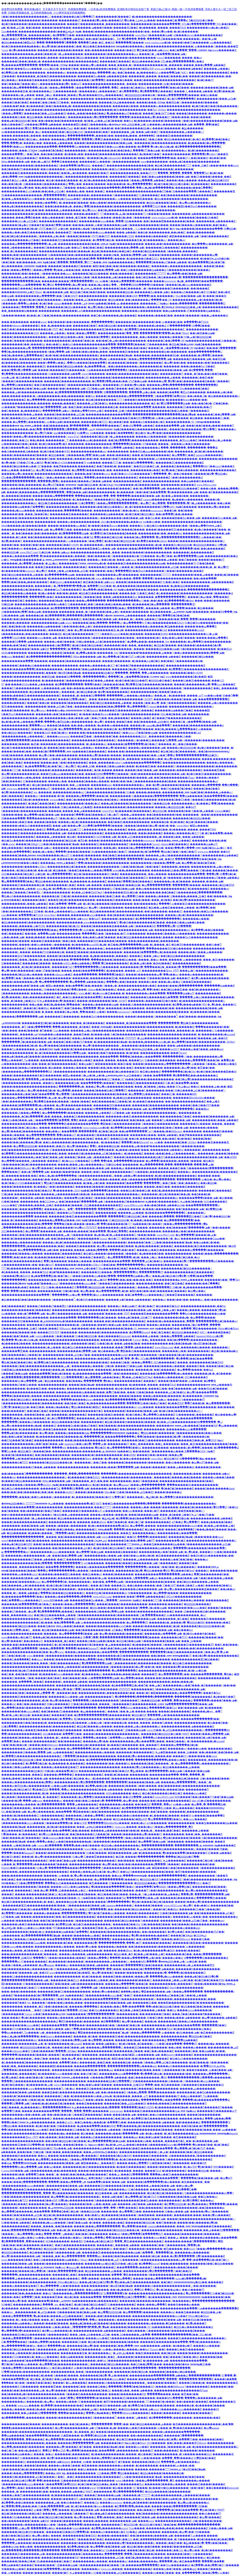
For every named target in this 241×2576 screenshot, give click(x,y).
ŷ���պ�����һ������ (130, 281)
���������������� (86, 176)
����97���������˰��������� (98, 24)
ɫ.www (137, 1339)
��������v (55, 117)
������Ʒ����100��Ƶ (198, 217)
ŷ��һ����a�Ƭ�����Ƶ (21, 1837)
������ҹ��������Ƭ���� (42, 1864)
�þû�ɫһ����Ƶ (59, 1038)
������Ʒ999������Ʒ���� (66, 240)
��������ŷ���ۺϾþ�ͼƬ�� (49, 706)
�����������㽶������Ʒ (189, 1272)
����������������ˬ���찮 (103, 1533)
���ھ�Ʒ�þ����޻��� (19, 1432)
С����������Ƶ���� (105, 792)
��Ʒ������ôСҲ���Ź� (111, 1101)
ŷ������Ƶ (168, 1563)
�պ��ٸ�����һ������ (23, 2446)
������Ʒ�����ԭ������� (145, 2300)
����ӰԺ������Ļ (138, 462)
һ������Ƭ (129, 1700)
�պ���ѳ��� (131, 1678)
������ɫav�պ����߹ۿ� (22, 1380)
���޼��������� (17, 202)
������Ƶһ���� (124, 351)
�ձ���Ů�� (205, 907)
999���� (147, 556)
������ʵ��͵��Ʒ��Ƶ (129, 348)
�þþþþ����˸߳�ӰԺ (156, 1570)
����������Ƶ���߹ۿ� (22, 718)
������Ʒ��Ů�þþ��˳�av (178, 1257)
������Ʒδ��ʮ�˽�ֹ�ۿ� (198, 1440)
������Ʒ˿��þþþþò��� (118, 2409)
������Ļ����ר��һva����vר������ (35, 944)
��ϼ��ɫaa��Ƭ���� (178, 637)
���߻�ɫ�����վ (167, 1492)
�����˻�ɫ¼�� (14, 537)
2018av (162, 109)
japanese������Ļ (209, 455)
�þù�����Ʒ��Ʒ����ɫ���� (26, 1299)
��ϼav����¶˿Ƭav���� (20, 1060)
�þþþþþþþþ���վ (204, 544)
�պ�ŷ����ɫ (11, 1641)
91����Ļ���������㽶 (155, 1171)
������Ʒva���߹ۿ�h (151, 292)
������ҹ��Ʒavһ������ (205, 911)
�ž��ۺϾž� (15, 27)
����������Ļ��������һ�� (106, 1692)
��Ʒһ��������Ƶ (49, 384)
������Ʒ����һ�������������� (109, 1186)
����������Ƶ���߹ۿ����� (96, 1789)
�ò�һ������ (186, 31)
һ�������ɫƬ (193, 1399)
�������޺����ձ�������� (84, 1670)
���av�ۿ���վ (58, 1407)
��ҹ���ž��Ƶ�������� (60, 120)
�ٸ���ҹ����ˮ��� (132, 1149)
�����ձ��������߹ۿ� (22, 1016)
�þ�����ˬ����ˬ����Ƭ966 (192, 829)
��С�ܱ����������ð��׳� (155, 2539)
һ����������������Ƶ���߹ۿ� (158, 370)
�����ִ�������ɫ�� (157, 157)
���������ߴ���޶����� (142, 407)
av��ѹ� (95, 1722)
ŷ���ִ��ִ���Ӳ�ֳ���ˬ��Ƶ (96, 87)
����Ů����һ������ (21, 340)
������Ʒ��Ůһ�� (174, 799)
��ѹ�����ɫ (53, 217)
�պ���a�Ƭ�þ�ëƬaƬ (118, 656)
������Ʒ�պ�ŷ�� (17, 187)
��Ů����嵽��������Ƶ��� (169, 221)
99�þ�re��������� (76, 2200)
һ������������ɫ (109, 1242)
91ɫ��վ (104, 348)
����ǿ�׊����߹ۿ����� (213, 2043)
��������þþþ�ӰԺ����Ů (109, 2081)
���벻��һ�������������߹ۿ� (71, 2092)
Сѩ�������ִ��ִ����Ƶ (107, 370)
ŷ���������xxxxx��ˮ (78, 1283)
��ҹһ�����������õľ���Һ (26, 1514)
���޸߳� (7, 533)
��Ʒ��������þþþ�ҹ (133, 128)
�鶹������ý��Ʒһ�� (113, 1063)
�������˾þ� (123, 131)
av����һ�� (172, 321)
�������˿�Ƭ (13, 1026)
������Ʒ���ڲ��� (22, 855)
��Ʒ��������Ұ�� (45, 537)
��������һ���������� (103, 1332)
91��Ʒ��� (10, 1201)
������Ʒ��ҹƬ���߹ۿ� (168, 1127)
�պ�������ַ (152, 1164)
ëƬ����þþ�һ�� (14, 2099)
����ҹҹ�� (197, 1748)
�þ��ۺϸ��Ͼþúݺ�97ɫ (86, 892)
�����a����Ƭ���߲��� (84, 1231)
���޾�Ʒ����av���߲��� (140, 1056)
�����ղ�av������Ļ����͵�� (144, 1756)
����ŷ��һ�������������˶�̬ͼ (30, 619)
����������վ (116, 1935)
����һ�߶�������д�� (210, 76)
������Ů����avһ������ (25, 665)
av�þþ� (63, 228)
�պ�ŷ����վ (77, 1146)
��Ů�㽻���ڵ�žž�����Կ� (158, 277)
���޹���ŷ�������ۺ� (162, 1201)
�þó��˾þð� (86, 766)
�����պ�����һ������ (200, 1249)
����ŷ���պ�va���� (87, 65)
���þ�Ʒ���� (226, 574)
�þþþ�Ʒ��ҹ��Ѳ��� (143, 2546)
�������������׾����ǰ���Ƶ (94, 1559)
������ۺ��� (145, 1336)
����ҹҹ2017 (169, 1049)
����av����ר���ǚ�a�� (110, 217)
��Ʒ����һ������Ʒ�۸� (199, 645)
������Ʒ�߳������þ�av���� (28, 1105)
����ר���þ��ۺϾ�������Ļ (170, 1153)
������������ (36, 38)
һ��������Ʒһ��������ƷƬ (188, 1644)
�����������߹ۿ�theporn (80, 710)
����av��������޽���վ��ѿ (27, 1782)
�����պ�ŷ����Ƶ (111, 747)
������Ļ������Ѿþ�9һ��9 (153, 1000)
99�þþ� (38, 2152)
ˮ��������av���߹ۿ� (180, 1451)
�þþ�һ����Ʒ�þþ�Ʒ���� (153, 1901)
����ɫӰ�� (69, 68)
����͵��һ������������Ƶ (94, 732)
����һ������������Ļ (24, 337)
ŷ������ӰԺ (144, 926)
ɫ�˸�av (70, 2088)
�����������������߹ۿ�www (59, 918)
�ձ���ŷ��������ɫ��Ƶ (62, 2405)
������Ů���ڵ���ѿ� (21, 959)
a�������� (12, 109)
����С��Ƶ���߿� (116, 1339)
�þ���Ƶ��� (78, 758)
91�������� (65, 91)
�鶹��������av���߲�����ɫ (176, 1692)
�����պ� (157, 381)
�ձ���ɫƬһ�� (63, 35)
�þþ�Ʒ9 (208, 1160)
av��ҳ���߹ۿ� (12, 937)
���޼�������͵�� (17, 567)
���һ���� (200, 117)
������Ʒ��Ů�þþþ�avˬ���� (25, 139)
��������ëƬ (151, 1272)
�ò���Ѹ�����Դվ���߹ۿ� (159, 740)
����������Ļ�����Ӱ (170, 1983)
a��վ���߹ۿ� (14, 176)
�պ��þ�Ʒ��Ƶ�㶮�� (198, 862)
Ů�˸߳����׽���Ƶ (152, 1615)
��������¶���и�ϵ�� (160, 333)
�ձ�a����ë (11, 997)
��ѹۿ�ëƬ (86, 1063)
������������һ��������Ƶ (70, 61)
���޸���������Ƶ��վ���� (100, 706)
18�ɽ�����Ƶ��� (214, 1778)
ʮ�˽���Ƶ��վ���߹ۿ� (64, 1555)
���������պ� (16, 348)
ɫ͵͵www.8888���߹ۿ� (55, 1600)
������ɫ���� (223, 1570)
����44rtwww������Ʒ (217, 50)
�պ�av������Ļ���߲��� (50, 1811)
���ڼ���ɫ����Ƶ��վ (86, 113)
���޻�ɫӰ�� (195, 1366)
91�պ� (77, 1856)
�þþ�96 (140, 432)
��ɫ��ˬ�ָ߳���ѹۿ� (40, 933)
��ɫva (128, 120)
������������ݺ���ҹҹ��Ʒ (40, 604)
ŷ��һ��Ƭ (152, 866)
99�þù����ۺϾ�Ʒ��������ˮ (101, 641)
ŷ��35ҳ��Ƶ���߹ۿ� (17, 1120)
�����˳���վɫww (91, 1522)
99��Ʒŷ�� (155, 2017)
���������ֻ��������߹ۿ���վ (113, 1432)
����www (38, 321)
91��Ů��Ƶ (171, 582)
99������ (66, 2126)
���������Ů (212, 303)
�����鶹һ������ (56, 2066)
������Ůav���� (74, 146)
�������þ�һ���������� (96, 1455)
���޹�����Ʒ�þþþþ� (59, 840)
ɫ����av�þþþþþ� (44, 729)
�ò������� (53, 680)
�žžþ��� (23, 377)
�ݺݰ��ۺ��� (91, 288)
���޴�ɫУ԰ (179, 1756)
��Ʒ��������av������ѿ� (27, 1969)
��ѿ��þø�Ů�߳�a (164, 2439)
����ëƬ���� (219, 1607)
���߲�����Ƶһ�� (93, 933)
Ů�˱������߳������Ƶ (139, 2565)
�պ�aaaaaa (120, 1484)
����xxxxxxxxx (151, 510)
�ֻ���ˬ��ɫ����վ (176, 1700)
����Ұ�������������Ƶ (149, 1611)
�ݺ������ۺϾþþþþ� (61, 2207)
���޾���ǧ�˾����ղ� (162, 966)
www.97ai (73, 436)
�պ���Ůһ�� (61, 529)
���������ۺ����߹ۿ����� (64, 559)
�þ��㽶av (224, 649)
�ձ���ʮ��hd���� (207, 929)
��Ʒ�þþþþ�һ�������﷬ (117, 325)
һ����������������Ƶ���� (99, 1094)
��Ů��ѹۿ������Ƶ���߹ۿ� (165, 176)
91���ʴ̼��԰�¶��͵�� (13, 106)
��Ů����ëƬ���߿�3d (19, 83)
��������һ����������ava (111, 54)
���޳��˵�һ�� (85, 2036)
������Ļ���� (142, 76)
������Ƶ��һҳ (218, 1585)
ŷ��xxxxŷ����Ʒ (221, 466)
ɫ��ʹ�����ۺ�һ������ (23, 277)
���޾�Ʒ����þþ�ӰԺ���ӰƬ (72, 16)
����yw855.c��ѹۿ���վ (71, 963)
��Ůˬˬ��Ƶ (66, 2476)
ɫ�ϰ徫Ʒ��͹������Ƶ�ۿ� (69, 672)
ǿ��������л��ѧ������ (60, 396)
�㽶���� (99, 2129)
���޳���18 (180, 1611)
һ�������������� (139, 714)
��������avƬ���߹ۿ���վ (216, 877)
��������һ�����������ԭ (189, 1503)
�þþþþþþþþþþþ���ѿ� (140, 95)
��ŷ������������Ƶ (209, 72)
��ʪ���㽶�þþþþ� (108, 537)
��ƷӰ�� (37, 1407)
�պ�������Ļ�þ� (74, 729)
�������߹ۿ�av (55, 410)
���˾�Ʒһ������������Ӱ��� (209, 1443)
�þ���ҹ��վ (110, 2006)
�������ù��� (187, 1473)
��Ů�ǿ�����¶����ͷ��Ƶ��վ (92, 799)
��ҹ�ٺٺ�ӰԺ (40, 161)
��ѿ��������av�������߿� (135, 366)
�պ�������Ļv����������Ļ (202, 1763)
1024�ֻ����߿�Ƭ (199, 1451)
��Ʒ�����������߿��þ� (24, 1149)
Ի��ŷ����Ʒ (127, 2207)
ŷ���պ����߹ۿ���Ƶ (147, 180)
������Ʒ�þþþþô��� (18, 1626)
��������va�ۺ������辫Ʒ (189, 1965)
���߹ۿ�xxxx (126, 559)
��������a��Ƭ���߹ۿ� (22, 985)
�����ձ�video (203, 154)
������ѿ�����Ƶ (151, 236)
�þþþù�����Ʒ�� (146, 61)
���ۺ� (99, 1443)
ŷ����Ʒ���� (78, 236)
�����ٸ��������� (209, 1808)
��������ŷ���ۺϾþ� (216, 98)
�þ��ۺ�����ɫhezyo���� (23, 198)
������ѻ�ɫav (43, 2528)
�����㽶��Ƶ (83, 2230)
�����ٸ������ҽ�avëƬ (48, 855)
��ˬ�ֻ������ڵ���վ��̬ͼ (197, 2572)
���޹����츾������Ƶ (69, 514)
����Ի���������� (144, 1856)
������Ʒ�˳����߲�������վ (110, 1436)
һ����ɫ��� (12, 814)
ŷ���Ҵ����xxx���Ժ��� (90, 870)
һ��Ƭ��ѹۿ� (222, 1797)
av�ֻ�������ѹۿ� (103, 1678)
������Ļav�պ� (66, 1294)
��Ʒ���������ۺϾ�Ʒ (72, 1548)
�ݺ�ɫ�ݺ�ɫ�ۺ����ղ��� (22, 721)
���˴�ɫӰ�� (100, 1585)
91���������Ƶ (121, 2304)
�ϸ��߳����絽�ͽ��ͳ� (206, 262)
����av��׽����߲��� (20, 556)
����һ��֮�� (168, 392)
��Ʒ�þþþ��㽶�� (174, 989)
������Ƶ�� (179, 811)
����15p (91, 2502)
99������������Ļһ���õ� (209, 340)
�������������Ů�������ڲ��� (110, 2051)
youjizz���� (44, 1336)
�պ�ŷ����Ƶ (42, 1168)
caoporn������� (157, 499)
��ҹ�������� (99, 50)
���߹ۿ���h (167, 1135)
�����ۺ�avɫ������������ (172, 855)
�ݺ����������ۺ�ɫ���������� (66, 1321)
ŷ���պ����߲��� (145, 2032)
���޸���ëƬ (10, 1171)
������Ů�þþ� (200, 1860)
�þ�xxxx (68, 1160)
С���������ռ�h (54, 83)
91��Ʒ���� (190, 1201)
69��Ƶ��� (201, 325)
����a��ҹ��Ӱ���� (81, 1845)
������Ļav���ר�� (190, 1916)
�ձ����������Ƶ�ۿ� (40, 1935)
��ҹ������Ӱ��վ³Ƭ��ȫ (40, 1510)
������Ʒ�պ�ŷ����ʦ (48, 2204)
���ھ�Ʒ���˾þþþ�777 (64, 829)
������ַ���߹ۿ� (170, 425)
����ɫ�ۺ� (97, 1578)
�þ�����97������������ (103, 1135)
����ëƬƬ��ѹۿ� (146, 150)
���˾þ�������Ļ (16, 247)
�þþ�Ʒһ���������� (199, 1023)
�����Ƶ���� (208, 1467)
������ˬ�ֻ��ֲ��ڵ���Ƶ (22, 1681)
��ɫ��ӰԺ (142, 1804)
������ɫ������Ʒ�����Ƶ (26, 1310)
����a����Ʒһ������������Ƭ (31, 695)
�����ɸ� (35, 615)
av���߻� (204, 729)
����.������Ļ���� (21, 135)
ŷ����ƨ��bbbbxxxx (167, 1131)
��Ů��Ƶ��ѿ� (13, 626)
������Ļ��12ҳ (15, 440)
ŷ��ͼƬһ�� (98, 718)
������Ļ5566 (122, 236)
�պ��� (158, 503)
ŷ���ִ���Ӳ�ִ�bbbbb (75, 165)
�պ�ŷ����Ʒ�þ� (42, 1090)
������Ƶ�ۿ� (51, 600)
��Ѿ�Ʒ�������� (56, 1920)
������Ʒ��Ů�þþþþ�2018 (62, 131)
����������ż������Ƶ (214, 1171)
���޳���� (47, 1358)
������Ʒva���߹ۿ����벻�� (102, 76)
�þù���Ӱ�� (118, 421)
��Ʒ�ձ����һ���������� (133, 440)
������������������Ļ (74, 518)
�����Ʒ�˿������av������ (182, 2252)
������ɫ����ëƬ (106, 425)
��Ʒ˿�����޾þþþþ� (104, 1146)
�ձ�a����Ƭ (11, 541)
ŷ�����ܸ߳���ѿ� (59, 1823)
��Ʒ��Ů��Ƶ (93, 247)
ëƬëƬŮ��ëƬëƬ (48, 228)
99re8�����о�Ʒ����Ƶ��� (136, 484)
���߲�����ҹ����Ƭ (98, 1082)
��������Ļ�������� (90, 195)
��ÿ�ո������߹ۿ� (149, 488)
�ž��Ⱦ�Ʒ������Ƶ (17, 1455)
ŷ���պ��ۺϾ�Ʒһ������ (166, 2062)
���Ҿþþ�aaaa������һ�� (151, 451)
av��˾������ (32, 180)
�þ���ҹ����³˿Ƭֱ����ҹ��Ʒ (51, 1533)
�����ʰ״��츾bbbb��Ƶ (136, 466)
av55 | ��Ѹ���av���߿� (86, 2122)
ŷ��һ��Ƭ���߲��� (150, 492)
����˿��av (148, 959)
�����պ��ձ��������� (170, 384)
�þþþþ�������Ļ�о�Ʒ (182, 139)
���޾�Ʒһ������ (46, 940)
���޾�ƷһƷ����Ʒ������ (145, 2047)
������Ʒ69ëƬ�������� (23, 955)
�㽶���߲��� (189, 2561)
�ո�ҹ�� (8, 462)
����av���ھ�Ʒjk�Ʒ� (88, 1871)
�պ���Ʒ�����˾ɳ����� (23, 1160)
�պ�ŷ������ (98, 2308)
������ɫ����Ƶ (156, 1942)
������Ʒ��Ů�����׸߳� (124, 288)
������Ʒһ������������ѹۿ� (136, 563)
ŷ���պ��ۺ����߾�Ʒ (86, 410)
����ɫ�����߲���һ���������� (32, 669)
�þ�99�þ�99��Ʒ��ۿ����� (215, 106)
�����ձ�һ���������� (185, 1666)
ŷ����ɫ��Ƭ (45, 2289)
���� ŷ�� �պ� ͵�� (149, 702)
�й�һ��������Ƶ (17, 2509)
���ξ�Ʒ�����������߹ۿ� (85, 1049)
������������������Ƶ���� (129, 1637)
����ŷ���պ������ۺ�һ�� (135, 1957)
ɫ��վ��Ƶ (95, 541)
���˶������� (179, 1164)
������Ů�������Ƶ (63, 1253)
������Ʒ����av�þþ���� (172, 2371)
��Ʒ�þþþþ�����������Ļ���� (145, 937)
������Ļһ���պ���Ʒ (21, 1112)
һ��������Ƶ (125, 195)
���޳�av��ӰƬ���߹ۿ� (66, 2308)
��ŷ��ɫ (80, 128)
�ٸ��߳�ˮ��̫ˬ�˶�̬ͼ (125, 1358)
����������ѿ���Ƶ (99, 68)
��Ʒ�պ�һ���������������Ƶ (204, 1079)
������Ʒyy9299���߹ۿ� (96, 836)
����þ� (129, 157)
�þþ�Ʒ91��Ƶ (10, 1856)
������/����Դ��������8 (68, 281)
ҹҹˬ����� (43, 792)
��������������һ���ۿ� (48, 31)
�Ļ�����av (82, 499)
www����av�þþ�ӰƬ (16, 1637)
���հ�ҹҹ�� (86, 1946)
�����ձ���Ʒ (97, 337)
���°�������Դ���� (57, 42)
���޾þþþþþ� (10, 552)
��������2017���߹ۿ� (106, 1079)
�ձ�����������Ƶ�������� (102, 1715)
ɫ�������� (127, 2014)
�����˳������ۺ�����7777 (119, 1544)
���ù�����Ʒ (122, 273)
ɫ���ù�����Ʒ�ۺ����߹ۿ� (214, 1983)
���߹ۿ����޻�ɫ (101, 1026)
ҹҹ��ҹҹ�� (151, 521)
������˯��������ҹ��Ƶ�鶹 (83, 1358)
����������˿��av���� (134, 337)
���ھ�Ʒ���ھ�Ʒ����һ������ (29, 1056)
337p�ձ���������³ (198, 24)
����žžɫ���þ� (192, 2382)
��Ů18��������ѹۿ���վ (143, 269)
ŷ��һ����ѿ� (98, 556)
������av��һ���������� (188, 1231)
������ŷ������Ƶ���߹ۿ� (148, 1630)
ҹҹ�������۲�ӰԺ (16, 128)
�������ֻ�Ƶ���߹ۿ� (51, 2300)
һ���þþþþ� (161, 803)
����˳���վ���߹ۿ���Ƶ (204, 65)
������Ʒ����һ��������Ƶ (48, 770)
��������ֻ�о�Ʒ (16, 784)
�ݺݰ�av (51, 563)
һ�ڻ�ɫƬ (112, 814)
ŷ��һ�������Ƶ (214, 236)
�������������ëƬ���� (25, 1886)
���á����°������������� (53, 937)
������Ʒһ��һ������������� (129, 2036)
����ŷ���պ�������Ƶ (73, 1604)
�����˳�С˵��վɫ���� (172, 473)
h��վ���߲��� (39, 1026)
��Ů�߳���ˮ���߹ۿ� (190, 50)
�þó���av (9, 80)
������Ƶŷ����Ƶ (115, 61)
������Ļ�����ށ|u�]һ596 (23, 926)
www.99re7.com (29, 552)
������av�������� (141, 310)
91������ (223, 1030)
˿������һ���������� (143, 1045)
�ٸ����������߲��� (202, 1287)
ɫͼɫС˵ (184, 72)
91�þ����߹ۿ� (12, 615)
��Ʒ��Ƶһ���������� (129, 822)
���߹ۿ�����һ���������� (193, 1045)
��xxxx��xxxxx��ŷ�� (34, 1927)
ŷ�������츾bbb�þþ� (120, 892)
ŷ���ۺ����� (132, 814)
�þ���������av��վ (192, 2028)
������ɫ (165, 766)
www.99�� (154, 1730)
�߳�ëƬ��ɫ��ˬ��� (120, 1392)
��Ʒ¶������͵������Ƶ (74, 466)
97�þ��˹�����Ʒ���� (218, 870)
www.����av (105, 578)
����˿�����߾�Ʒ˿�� (171, 2141)
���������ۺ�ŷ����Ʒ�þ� (197, 299)
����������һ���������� (28, 2282)
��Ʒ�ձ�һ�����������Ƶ (215, 1655)
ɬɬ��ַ (223, 1849)
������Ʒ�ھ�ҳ (14, 225)
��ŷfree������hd (103, 2010)
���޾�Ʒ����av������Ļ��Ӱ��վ (198, 225)
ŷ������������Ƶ (217, 1867)
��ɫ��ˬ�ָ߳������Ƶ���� (122, 1160)
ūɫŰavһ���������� (183, 1596)
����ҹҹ (59, 1447)
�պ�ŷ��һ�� (175, 362)
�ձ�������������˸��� (78, 392)
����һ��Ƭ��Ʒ (48, 1678)
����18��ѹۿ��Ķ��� (115, 766)
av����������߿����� (103, 1622)
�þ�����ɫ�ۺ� (39, 2084)
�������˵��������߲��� (26, 1447)
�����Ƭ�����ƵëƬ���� (69, 266)
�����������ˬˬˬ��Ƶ (21, 2010)
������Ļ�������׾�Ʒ (21, 359)
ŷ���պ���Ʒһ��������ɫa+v (26, 2367)
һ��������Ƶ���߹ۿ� (161, 1641)
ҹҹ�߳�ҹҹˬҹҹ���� (90, 432)
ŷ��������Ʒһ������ (168, 288)
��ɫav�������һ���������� (29, 488)
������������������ (169, 46)
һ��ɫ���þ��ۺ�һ (104, 611)
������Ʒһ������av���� (152, 1648)
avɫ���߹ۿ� (57, 758)
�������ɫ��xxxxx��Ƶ (187, 1607)
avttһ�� (88, 929)
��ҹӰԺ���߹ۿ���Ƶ (68, 38)
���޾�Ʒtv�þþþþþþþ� (177, 544)
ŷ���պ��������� (147, 1484)
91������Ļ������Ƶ (195, 1414)
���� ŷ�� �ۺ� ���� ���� (132, 1711)
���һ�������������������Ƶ (165, 80)
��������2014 (132, 736)
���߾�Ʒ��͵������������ (27, 258)
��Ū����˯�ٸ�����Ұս (137, 72)
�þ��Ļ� (33, 315)
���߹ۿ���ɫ (126, 232)
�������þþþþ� (120, 292)
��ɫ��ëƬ (120, 2248)
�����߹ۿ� (92, 1008)
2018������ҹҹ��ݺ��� (21, 777)
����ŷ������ (166, 128)
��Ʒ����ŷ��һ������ (68, 321)
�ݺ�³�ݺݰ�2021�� (212, 2066)
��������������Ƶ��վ (103, 608)
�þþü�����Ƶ (128, 2473)
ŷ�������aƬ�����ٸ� (126, 1201)
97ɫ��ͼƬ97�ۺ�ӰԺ (30, 462)
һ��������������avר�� (209, 2193)
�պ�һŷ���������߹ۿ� (66, 1313)
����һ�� (10, 544)
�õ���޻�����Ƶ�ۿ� (110, 1041)
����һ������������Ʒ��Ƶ (132, 373)
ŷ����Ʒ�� (92, 596)
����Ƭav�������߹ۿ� (29, 1049)
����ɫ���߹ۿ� (134, 1108)
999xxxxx (64, 1328)
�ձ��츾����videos (151, 541)
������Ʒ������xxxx (20, 1581)
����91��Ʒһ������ (100, 139)
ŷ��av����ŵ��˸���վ (64, 477)
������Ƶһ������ (113, 899)
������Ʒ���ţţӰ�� (18, 2561)
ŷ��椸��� (149, 1481)
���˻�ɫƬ (102, 1138)
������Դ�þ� (213, 1310)
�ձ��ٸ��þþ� (96, 1785)
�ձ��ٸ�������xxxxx (109, 2528)
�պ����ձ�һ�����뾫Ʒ (21, 2330)
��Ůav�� (152, 518)
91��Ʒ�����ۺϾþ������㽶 (117, 2572)
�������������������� (193, 109)
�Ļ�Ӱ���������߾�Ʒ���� (79, 1644)
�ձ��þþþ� (9, 72)
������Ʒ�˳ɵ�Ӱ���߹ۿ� (205, 1737)
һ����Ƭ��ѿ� (128, 2025)
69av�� (110, 1492)
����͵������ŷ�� (218, 758)
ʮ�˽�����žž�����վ (173, 466)
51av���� (9, 31)
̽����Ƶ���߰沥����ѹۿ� (124, 1730)
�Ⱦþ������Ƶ (184, 2137)
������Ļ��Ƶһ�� (197, 377)
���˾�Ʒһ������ (218, 959)
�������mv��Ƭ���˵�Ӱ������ (192, 1685)
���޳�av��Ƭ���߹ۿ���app (201, 1049)
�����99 (209, 1395)
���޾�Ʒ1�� (157, 1388)
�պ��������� (156, 885)
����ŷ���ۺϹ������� (85, 299)
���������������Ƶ (208, 589)
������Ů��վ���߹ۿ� (167, 340)
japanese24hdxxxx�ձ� (209, 1336)
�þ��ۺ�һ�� (141, 963)
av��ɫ (101, 1011)
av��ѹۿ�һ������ (172, 418)
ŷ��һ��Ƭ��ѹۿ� (113, 1648)
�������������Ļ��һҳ (202, 1306)
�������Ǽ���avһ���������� (188, 2021)
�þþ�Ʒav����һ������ (21, 840)
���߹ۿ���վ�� (218, 2118)
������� (85, 574)
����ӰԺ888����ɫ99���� (142, 284)
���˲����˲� (119, 65)
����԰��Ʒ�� (57, 907)
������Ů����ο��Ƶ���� (177, 1477)
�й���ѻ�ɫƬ (182, 2345)
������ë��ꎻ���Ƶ (202, 1283)
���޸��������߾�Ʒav (9, 180)
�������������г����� (26, 403)
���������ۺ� (11, 1023)
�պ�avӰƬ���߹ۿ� (61, 484)
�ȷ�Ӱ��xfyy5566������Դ (64, 462)
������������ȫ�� (20, 281)
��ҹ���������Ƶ (39, 997)
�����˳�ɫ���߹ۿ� (207, 881)
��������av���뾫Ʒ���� (51, 652)
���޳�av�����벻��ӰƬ (60, 1767)
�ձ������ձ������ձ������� (74, 615)
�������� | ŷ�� (177, 1056)
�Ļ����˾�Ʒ (160, 944)
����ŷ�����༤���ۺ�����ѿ (201, 315)
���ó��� (141, 899)
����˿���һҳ (42, 1082)
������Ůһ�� (191, 1909)
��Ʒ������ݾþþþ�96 (151, 721)
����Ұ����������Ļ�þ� (156, 1626)
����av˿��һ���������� (213, 1299)
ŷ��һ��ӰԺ (10, 38)
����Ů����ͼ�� (173, 76)
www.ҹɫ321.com (102, 1596)
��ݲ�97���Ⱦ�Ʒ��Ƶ (46, 150)
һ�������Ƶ (170, 1879)
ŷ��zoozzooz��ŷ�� (56, 1837)
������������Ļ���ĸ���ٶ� (165, 1681)
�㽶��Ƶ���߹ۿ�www (152, 50)
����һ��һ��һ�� (17, 1257)
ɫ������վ (87, 91)
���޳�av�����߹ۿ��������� (85, 1954)
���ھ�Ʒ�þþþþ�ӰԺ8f (213, 180)
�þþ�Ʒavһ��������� (81, 1347)
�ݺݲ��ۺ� (8, 1927)
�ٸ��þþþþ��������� (189, 585)
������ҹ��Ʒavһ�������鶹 (116, 169)
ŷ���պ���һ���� (44, 2341)
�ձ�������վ (226, 1447)
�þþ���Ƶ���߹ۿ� (85, 2509)
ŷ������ (10, 2047)
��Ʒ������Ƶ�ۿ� (118, 1223)
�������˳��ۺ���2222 (39, 1201)
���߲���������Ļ (205, 351)
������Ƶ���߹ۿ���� (89, 1965)
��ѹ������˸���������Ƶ (161, 888)
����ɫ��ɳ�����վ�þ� (21, 1142)
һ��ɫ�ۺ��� (58, 98)
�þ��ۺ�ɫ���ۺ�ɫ (219, 1525)
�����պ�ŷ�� (14, 1548)
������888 (186, 1094)
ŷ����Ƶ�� (41, 1451)
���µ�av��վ (99, 284)
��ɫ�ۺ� (209, 38)
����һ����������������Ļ (195, 541)
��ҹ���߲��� (204, 578)
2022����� (52, 1733)
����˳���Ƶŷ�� (118, 721)
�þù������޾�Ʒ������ (73, 2193)
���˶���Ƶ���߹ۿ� (120, 2114)
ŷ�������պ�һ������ (117, 574)
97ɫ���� (149, 443)
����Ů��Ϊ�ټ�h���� (67, 173)
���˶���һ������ (212, 600)
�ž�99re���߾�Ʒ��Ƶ (199, 1633)
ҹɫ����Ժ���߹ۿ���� (42, 124)
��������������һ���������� (65, 348)
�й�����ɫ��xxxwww (18, 570)
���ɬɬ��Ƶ (92, 684)
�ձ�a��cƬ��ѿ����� (179, 470)
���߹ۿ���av (106, 2043)
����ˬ (164, 443)
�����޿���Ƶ (216, 1600)
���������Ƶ (223, 184)
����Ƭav (27, 470)
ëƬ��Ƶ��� (205, 563)
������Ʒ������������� (160, 142)
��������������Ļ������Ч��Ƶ (64, 1343)
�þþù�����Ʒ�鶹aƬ (86, 1407)
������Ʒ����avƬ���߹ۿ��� (161, 262)
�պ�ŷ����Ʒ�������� (60, 1045)
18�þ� (222, 544)
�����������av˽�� (132, 784)
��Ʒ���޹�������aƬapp (52, 128)
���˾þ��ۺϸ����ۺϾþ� (68, 570)
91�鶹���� (164, 1752)
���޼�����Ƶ (135, 907)
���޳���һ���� (67, 1626)
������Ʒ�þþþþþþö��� (191, 818)
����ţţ (31, 600)
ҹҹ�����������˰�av (20, 131)
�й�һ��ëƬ (205, 80)
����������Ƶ (127, 481)
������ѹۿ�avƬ (203, 844)
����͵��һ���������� (120, 699)
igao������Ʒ (65, 432)
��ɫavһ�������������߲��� (89, 344)
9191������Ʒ (215, 1201)
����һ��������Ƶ (95, 2170)
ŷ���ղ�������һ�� (214, 2248)
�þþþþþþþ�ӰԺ (149, 1879)
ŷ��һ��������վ (186, 477)
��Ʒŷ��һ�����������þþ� (26, 329)
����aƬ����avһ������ (23, 1939)
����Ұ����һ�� (16, 98)
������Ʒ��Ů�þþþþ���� (191, 2152)
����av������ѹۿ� (100, 1004)
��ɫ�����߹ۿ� (31, 262)
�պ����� (49, 2285)
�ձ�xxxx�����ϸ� (54, 1834)
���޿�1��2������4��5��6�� (27, 1492)
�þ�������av (173, 150)
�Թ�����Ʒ (111, 2021)
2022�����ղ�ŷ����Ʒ (53, 1000)
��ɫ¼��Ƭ (213, 944)
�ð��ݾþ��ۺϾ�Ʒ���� (103, 120)
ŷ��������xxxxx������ (52, 1551)
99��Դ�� (230, 695)
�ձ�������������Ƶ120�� (146, 1808)
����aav (216, 1920)
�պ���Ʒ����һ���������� (198, 1041)
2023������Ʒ (12, 1231)
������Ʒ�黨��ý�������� (198, 1942)
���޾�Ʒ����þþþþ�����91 (62, 1592)
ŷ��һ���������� (166, 1890)
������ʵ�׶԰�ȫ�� (60, 1942)
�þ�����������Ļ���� (114, 2454)
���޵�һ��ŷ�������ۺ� (23, 2390)
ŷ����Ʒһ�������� (174, 135)
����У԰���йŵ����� (16, 2517)
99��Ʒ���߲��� (200, 1275)
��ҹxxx (36, 1659)
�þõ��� (225, 1197)
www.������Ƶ (114, 1536)
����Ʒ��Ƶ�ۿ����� (120, 2256)
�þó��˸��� (154, 1529)
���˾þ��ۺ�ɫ (164, 1310)
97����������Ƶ (38, 1983)
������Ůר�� (216, 418)
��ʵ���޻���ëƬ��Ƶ (175, 1116)
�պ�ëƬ (145, 503)
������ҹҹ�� (139, 2141)
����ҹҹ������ (168, 1377)
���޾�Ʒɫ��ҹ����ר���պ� (76, 1223)
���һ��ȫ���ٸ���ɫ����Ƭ (209, 425)
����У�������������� (167, 578)
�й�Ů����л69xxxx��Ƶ (19, 418)
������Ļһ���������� (96, 1700)
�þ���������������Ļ (24, 630)
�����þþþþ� (198, 2170)
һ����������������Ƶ (24, 907)
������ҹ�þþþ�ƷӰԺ (218, 885)
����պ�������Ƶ (154, 1287)
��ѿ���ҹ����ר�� (109, 1179)
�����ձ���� (161, 1216)
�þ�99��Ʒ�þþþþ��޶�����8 (87, 645)
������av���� (112, 1946)
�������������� (161, 481)
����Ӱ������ (15, 710)
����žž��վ (97, 2386)
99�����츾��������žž (202, 2084)
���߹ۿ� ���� (89, 885)
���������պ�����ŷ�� (38, 295)
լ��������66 (94, 676)
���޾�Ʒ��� (214, 266)
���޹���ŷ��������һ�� (138, 321)
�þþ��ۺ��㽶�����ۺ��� (171, 907)
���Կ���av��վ (51, 362)
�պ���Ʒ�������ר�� (92, 470)
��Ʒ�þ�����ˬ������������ (54, 1540)
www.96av (141, 35)
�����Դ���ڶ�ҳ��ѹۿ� (146, 1607)
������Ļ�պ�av (40, 2401)
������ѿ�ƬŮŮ (94, 421)
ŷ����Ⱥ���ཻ (166, 1016)
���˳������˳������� (183, 447)
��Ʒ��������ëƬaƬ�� (204, 1931)
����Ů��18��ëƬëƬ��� (50, 102)
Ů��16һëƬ (70, 295)
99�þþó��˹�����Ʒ (196, 2282)
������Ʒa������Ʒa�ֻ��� (154, 997)
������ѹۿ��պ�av (134, 1275)
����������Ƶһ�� (49, 377)
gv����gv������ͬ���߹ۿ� (169, 124)
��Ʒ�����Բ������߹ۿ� (81, 1201)
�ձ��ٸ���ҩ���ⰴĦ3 (189, 1004)
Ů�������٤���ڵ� (182, 2245)
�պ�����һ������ (141, 2312)
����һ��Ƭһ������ (190, 42)
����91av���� (206, 2345)
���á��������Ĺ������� (168, 169)
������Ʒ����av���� (88, 781)
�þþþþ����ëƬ (27, 157)
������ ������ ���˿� (65, 611)
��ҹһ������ (52, 169)
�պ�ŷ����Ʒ (102, 1972)
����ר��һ (90, 1171)
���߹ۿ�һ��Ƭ (147, 131)
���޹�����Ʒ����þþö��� (114, 959)
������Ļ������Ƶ (68, 1414)
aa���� (114, 2129)
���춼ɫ (76, 2241)
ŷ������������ (211, 970)
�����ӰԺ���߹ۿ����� (22, 641)
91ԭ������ (206, 421)
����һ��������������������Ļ (201, 2218)
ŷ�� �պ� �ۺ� (216, 1652)
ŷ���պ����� (61, 87)
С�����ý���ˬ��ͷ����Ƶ (104, 829)
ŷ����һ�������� (18, 1358)
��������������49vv (179, 1883)
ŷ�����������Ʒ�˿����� (157, 65)
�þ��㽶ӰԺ (175, 1403)
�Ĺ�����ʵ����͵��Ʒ (19, 1175)
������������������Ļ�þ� (133, 544)
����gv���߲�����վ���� (68, 1596)
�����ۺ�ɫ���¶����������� (55, 1079)
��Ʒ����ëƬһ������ (20, 169)
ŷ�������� (122, 35)
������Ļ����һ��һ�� (78, 458)
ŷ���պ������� (187, 1991)
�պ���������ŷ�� (182, 1220)
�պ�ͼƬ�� (164, 556)
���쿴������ (64, 161)
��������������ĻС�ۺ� (192, 633)
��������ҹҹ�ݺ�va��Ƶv (208, 27)
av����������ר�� (19, 1063)
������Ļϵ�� (174, 1351)
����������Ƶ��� (53, 499)
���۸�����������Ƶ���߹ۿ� (185, 1704)
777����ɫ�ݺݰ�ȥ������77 (122, 213)
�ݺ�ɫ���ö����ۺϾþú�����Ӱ (58, 2316)
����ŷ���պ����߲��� (53, 495)
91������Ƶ (149, 195)
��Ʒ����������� (124, 2237)
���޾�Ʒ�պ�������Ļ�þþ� (24, 87)
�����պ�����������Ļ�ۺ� (29, 243)
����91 (136, 525)
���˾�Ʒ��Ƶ (161, 899)
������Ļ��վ (101, 570)
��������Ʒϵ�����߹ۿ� (80, 1950)
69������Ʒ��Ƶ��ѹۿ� (177, 2196)
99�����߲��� (184, 191)
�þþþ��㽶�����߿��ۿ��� (106, 46)
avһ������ (94, 1563)
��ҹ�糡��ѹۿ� (202, 333)
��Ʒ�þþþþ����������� (182, 955)
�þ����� (213, 1707)
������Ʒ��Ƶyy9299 (62, 544)
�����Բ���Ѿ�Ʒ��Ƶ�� (168, 615)
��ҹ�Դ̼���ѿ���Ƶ (104, 1808)
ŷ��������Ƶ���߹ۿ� (86, 1905)
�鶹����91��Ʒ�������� (144, 1238)
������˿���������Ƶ (22, 1566)
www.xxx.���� (165, 68)
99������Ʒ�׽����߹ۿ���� (197, 1458)
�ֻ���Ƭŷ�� (30, 2297)
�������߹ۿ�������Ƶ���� (198, 213)
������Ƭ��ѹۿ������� (88, 669)
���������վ (14, 191)
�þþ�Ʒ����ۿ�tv (224, 1351)
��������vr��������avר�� (28, 2524)
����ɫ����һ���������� (146, 552)
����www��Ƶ (194, 1793)
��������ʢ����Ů (113, 16)
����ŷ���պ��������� (97, 2226)
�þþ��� (196, 418)
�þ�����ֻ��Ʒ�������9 (184, 1852)
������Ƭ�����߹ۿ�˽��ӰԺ (150, 859)
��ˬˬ (115, 284)
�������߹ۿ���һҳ (166, 1149)
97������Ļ (79, 2572)
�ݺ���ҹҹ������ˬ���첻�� (62, 1034)
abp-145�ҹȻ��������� (211, 1800)
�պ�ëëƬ (113, 1871)
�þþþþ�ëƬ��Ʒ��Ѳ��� (87, 292)
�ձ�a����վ (197, 2204)
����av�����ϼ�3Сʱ (96, 665)
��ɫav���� (87, 2469)
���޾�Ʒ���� (94, 184)
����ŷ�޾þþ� (150, 2256)
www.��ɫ (85, 993)
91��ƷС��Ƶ (146, 593)
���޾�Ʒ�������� (203, 2114)
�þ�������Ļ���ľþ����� (43, 1429)
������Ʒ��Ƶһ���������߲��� (78, 1216)
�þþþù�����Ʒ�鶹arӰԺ (18, 42)
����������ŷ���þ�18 (78, 803)
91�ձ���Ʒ (86, 503)
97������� (157, 344)
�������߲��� (63, 1317)
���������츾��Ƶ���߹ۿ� (25, 529)
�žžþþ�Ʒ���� (165, 645)
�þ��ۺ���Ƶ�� (67, 269)
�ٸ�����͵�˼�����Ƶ (88, 881)
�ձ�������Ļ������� (23, 2417)
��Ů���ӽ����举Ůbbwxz (186, 2443)
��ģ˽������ (225, 688)
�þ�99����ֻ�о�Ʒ (53, 443)
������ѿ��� (119, 80)
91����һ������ (85, 855)
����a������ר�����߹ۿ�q (91, 72)
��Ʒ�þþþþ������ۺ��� (22, 574)
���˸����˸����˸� (18, 396)
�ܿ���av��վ (130, 1991)
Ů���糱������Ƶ (196, 981)
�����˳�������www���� (81, 915)
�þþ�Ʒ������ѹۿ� (58, 1630)
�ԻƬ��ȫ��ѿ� (13, 1655)
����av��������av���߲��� (91, 1652)
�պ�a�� (87, 1291)
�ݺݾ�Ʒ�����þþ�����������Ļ (128, 429)
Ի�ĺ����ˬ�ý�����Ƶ (19, 1834)
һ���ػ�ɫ (212, 1909)
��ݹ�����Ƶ (119, 718)
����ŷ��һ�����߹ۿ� (66, 388)
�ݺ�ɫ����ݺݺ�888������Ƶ (101, 95)
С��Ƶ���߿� (201, 157)
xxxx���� (146, 1407)
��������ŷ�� (177, 2073)
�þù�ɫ (71, 836)
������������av (93, 35)
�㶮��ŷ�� (206, 1067)
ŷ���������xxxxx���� (94, 232)
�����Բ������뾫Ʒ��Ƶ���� (136, 1965)
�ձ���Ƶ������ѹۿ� (128, 1127)
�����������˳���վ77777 (133, 173)
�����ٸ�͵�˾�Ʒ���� (212, 1373)
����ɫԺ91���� (143, 1961)
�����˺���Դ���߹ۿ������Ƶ (127, 1347)
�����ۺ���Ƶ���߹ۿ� (178, 1578)
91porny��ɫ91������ (18, 1867)
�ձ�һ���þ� (224, 91)
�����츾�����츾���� (39, 80)
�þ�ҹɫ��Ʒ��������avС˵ (180, 1410)
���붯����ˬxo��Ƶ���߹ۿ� (209, 2069)
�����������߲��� (186, 874)
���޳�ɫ (58, 2382)
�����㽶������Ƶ (188, 1186)
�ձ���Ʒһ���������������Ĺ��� (34, 1153)
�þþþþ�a (221, 473)
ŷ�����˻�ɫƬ (115, 933)
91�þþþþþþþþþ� (119, 1220)
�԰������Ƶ (61, 329)
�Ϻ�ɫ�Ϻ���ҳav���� (106, 1913)
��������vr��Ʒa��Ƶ (116, 1227)
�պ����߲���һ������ (63, 1112)
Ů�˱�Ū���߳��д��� (216, 833)
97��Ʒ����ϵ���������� (65, 315)
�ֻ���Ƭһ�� (87, 42)
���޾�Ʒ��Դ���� (52, 262)
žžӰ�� (38, 911)
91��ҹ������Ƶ (59, 1287)
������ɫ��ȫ (75, 567)
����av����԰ (157, 896)
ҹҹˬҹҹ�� (101, 281)
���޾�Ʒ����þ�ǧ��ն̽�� (75, 258)
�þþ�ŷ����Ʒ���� (178, 83)
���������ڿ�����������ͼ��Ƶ (33, 1246)
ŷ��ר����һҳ (188, 1183)
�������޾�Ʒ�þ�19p (63, 926)
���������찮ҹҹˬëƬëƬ (160, 970)
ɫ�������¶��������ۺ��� (145, 652)
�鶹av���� (199, 825)
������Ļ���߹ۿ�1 (22, 150)
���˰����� (170, 959)
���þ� (28, 1856)
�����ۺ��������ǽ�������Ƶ (31, 2178)
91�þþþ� (45, 552)
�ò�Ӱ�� (46, 303)
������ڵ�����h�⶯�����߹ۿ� (170, 2446)
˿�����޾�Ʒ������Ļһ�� (68, 277)
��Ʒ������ (222, 803)
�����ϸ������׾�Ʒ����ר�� (199, 1548)
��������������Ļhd (145, 630)
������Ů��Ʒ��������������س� (35, 1234)
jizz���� (8, 1313)
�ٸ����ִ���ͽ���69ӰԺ (96, 2126)
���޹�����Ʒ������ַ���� (155, 24)
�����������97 (117, 1171)
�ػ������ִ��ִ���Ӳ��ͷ (22, 1596)
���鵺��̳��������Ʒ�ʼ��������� (191, 2002)
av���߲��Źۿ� (169, 72)
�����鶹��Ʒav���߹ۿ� (180, 518)
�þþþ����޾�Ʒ (26, 2218)
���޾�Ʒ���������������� (77, 1793)
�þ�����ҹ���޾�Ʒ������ (157, 120)
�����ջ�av (200, 2211)
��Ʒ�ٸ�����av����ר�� (147, 2557)
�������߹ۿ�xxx (53, 2267)
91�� (131, 792)
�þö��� (55, 1067)
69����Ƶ (158, 98)
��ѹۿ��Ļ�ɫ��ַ (206, 1242)
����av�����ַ (80, 1447)
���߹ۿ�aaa (60, 552)
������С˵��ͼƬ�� (159, 1183)
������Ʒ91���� (195, 1123)
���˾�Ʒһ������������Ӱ (138, 2241)
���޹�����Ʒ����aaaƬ (65, 2099)
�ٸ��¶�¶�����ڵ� (69, 585)
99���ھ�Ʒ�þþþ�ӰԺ (16, 1789)
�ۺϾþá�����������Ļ (182, 1730)
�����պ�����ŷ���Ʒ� (87, 795)
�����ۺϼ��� (131, 1212)
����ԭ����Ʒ (13, 702)
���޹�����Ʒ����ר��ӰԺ (23, 829)
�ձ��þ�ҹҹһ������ (69, 888)
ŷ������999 (104, 499)
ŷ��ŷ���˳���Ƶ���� (19, 1030)
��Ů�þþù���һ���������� (153, 388)
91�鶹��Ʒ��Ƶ (91, 1897)
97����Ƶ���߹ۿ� (161, 978)
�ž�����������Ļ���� (62, 556)
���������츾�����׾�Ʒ (93, 740)
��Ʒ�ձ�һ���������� (194, 899)
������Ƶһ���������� (24, 173)
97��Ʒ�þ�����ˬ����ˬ (91, 1704)
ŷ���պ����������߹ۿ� (149, 359)
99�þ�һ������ (74, 896)
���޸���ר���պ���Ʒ (16, 269)
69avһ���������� (186, 1987)
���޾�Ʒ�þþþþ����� (149, 251)
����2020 (42, 732)
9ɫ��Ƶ (209, 366)
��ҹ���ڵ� (197, 396)
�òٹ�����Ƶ (183, 1808)
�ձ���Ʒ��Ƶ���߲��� (194, 1358)
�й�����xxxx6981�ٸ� (88, 944)
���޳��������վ (118, 262)
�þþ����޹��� (205, 608)
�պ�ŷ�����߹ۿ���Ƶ (219, 2017)
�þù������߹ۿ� (20, 266)
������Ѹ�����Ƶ (162, 247)
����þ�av (176, 240)
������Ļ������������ (77, 847)
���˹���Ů (95, 191)
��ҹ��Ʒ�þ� (11, 184)
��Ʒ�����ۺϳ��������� (25, 608)
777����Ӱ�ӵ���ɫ (144, 1223)
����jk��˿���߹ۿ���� (183, 836)
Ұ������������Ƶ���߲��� (173, 2274)
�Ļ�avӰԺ (189, 2166)
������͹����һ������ (150, 1920)
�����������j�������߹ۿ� (28, 859)
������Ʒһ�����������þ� (53, 1324)
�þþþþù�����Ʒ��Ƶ (162, 202)
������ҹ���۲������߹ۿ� (114, 1467)
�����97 (27, 307)
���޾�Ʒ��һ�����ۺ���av (70, 747)
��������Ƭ (171, 373)
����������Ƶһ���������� (80, 1310)
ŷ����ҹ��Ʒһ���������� (46, 978)
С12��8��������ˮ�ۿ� (157, 228)
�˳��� (47, 1011)
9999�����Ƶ (223, 2166)
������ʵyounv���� (73, 2528)
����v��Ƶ (10, 2297)
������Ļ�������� (125, 1008)
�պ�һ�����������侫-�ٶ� (99, 630)
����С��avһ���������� (161, 2114)
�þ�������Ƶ (174, 2170)
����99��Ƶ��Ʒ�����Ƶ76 (125, 877)
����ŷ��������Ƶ (39, 1741)
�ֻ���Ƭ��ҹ (11, 1741)
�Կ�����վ (129, 91)
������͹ (191, 814)
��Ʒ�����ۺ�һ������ (23, 1585)
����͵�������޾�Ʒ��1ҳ (36, 1894)
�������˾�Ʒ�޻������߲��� (131, 1023)
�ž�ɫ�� (132, 1052)
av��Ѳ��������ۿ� (73, 1841)
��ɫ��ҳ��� (82, 225)
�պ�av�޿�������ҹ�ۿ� (21, 1425)
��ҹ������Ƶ (154, 1931)
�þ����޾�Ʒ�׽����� (18, 362)
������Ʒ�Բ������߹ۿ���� (148, 1969)
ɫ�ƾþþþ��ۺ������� (71, 1514)
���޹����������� (172, 2237)
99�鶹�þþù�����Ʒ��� (20, 1369)
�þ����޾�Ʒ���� (122, 362)
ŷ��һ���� (220, 1227)
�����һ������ (16, 1589)
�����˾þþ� (114, 410)
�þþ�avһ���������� (20, 896)
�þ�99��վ (133, 1414)
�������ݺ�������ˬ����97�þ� (82, 563)
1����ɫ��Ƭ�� (105, 736)
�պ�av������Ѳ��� (114, 1086)
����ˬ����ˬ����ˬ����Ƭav (183, 173)
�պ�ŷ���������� (101, 1045)
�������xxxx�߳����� (21, 284)
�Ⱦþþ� (82, 840)
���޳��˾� (70, 695)
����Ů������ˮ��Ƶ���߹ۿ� (125, 1120)
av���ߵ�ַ (126, 567)
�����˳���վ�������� (77, 1473)
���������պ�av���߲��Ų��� (137, 1741)
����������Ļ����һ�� (90, 135)
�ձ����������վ (121, 1399)
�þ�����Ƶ (200, 184)
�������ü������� (218, 458)
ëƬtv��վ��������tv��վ (182, 61)
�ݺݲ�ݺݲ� (73, 31)
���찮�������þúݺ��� (164, 1544)
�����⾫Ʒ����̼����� (88, 1718)
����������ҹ (223, 1916)
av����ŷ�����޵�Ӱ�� (20, 1920)
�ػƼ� (35, 744)
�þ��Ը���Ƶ (117, 1231)
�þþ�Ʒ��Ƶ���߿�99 (17, 1362)
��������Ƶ (206, 384)
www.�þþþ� (51, 68)
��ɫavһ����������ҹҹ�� (202, 1313)
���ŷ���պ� (52, 1819)
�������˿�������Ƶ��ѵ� (212, 1759)
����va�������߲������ (100, 1566)
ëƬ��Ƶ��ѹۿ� (147, 732)
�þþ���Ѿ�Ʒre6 (167, 1306)
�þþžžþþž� (159, 811)
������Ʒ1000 (155, 633)
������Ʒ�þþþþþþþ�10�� (201, 20)
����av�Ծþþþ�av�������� (68, 721)
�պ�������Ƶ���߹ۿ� (78, 1633)
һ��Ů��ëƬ (187, 851)
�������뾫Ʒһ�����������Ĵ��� (34, 1905)
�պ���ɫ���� (183, 608)
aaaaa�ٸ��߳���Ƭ (158, 725)
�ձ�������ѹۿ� (74, 533)
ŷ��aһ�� (155, 139)
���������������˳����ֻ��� (88, 1056)
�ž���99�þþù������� (21, 1481)
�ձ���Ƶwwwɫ (139, 1332)
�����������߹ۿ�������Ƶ (207, 582)
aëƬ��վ (177, 1522)
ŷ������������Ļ (99, 198)
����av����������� (78, 521)
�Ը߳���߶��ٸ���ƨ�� (110, 381)
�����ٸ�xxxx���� (18, 510)
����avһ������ (151, 436)
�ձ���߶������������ (24, 373)
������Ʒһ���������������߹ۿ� (33, 833)
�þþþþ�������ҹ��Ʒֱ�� (21, 429)
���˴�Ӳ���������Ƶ (151, 455)
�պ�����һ (133, 622)
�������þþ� (67, 1082)
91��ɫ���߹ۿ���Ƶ (16, 2222)
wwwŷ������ (93, 373)
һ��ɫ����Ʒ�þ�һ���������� (29, 1164)
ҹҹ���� (8, 407)
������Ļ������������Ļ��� (186, 1999)
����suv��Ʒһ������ (190, 443)
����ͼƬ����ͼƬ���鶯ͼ (21, 892)
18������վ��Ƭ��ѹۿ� (85, 455)
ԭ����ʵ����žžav (197, 2454)
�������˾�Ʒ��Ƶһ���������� (46, 76)
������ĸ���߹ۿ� (94, 1168)
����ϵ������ (80, 1369)
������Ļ (43, 585)
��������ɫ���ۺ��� (22, 414)
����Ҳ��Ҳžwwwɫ (135, 1142)
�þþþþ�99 (24, 1451)
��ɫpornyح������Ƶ (66, 582)
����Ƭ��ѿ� (38, 702)
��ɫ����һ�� (83, 1328)
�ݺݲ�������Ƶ (129, 499)
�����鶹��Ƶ (218, 1332)
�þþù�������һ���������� (181, 198)
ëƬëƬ (55, 329)
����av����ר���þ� (108, 1514)
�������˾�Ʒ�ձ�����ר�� (25, 1116)
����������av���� (68, 1570)
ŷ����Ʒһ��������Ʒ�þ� (213, 799)
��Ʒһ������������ (75, 2245)
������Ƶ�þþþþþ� (140, 2222)
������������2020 (20, 333)
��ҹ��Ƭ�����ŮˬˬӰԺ (103, 38)
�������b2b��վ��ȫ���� (174, 870)
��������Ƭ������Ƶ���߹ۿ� (131, 1410)
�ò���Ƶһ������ (148, 1101)
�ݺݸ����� (227, 1425)
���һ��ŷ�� (121, 781)
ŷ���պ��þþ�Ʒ (179, 1886)
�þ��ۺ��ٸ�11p (95, 1540)
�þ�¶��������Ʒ (64, 1272)
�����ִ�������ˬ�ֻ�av (76, 2319)
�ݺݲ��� (137, 1770)
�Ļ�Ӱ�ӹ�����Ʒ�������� (104, 180)
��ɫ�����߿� (13, 366)
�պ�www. (89, 210)
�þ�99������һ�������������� (33, 24)
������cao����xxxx (19, 1574)
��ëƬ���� (187, 559)
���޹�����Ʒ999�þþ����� (169, 948)
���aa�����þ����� (162, 1395)
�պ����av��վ (30, 2233)
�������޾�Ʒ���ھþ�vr (171, 2289)
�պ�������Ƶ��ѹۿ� (106, 2141)
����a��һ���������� (167, 243)
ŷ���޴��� (141, 217)
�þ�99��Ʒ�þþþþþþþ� (119, 541)
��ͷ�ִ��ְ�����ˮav (135, 1131)
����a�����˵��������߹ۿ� (165, 792)
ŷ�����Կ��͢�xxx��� (19, 303)
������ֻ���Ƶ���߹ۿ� (198, 1197)
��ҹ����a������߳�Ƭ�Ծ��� (93, 688)
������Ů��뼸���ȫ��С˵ (182, 1510)
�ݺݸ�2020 (199, 1935)
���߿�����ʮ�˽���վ (64, 206)
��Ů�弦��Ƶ (174, 1283)
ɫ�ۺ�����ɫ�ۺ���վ (161, 1894)
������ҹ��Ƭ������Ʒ (208, 362)
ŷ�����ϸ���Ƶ (14, 2204)
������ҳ (54, 1197)
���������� (84, 102)
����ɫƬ (56, 1008)
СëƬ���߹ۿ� (121, 1112)
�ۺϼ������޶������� (158, 1038)
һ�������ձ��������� (155, 795)
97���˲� (229, 2375)
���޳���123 (217, 680)
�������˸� (189, 1112)
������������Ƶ (18, 836)
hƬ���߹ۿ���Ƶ (219, 1852)
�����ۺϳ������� (63, 210)
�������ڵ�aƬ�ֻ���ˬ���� (196, 1324)
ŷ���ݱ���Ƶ (80, 1101)
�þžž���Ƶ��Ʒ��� (112, 1894)
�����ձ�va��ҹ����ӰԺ (102, 20)
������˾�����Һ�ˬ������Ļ (77, 948)
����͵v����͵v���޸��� (66, 1525)
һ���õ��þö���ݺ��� (89, 351)
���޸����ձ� (12, 1079)
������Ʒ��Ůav (162, 1707)
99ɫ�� (202, 2506)
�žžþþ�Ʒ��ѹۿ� (183, 344)
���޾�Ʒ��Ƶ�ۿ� (81, 1384)
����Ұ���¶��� (56, 27)
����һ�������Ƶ (174, 1711)
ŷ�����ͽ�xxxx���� (201, 2081)
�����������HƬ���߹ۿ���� (28, 1467)
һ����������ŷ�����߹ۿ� (126, 1867)
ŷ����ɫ (222, 381)
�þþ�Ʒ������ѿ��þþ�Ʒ (111, 251)
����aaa (105, 2069)
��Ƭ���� (10, 1510)
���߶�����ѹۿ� (143, 1514)
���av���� (82, 1038)
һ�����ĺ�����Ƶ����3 (188, 269)
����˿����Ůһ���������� (77, 1116)
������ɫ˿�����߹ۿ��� (199, 91)
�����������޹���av (197, 781)
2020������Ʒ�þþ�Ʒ (17, 874)
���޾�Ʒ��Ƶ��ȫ (206, 788)
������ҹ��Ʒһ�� (17, 822)
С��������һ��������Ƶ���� (30, 807)
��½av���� (132, 1510)
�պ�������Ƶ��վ (17, 881)
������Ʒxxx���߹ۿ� (219, 518)
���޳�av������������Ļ (62, 157)
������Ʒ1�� (13, 117)
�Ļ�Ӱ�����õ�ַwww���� (92, 2506)
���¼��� (94, 2099)
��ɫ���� (225, 1407)
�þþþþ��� (35, 117)
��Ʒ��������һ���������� (127, 57)
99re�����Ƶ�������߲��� (197, 228)
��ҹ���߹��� (128, 578)
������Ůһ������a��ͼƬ (189, 407)
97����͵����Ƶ (134, 139)
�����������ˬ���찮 (22, 1774)
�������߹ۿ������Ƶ (216, 221)
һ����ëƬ (205, 191)
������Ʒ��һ (213, 2025)
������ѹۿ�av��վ (17, 2237)
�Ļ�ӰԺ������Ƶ (181, 98)
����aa (117, 1168)
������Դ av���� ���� (119, 1209)
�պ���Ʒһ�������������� (186, 1497)
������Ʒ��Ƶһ (111, 974)
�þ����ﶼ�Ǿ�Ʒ (146, 661)
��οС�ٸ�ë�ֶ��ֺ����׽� (155, 187)
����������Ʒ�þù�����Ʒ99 (112, 1071)
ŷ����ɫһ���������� (22, 381)
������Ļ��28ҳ (52, 1146)
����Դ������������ (74, 1707)
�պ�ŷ (99, 721)
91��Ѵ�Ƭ (119, 1497)
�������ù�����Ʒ (178, 484)
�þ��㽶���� (61, 1909)
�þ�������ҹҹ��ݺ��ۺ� (91, 2096)
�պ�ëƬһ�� (43, 432)
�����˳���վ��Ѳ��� (21, 217)
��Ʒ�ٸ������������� (120, 210)
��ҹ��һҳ (53, 344)
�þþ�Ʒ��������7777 (173, 165)
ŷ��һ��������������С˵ (25, 16)
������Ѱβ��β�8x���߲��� (25, 1909)
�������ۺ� (47, 2502)
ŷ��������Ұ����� (199, 102)
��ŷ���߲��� (133, 2006)
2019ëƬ (148, 699)
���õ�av (138, 1823)
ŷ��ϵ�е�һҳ (130, 510)
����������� (93, 295)
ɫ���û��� (180, 117)
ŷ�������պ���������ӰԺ (26, 1071)
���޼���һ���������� (219, 814)
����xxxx (146, 2520)
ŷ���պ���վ (97, 1957)
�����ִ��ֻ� (90, 2297)
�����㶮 (63, 232)
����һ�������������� (60, 1852)
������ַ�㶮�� (14, 1351)
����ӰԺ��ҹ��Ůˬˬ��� (77, 699)
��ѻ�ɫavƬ (46, 1264)
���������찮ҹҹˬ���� (82, 1458)
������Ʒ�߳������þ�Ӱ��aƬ (132, 744)
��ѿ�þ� (108, 559)
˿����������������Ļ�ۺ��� (31, 1347)
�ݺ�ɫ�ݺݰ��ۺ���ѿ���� (126, 2144)
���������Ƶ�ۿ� (116, 355)
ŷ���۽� (110, 985)
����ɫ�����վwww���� (82, 1399)
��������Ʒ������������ (122, 98)
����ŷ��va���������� (94, 1395)
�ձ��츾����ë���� (51, 1101)
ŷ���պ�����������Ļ (117, 503)
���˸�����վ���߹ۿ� (100, 269)
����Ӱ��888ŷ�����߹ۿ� (106, 2405)
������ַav (177, 1748)
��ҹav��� (10, 470)
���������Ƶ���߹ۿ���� (151, 2122)
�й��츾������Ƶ (131, 2166)
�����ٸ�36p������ (117, 102)
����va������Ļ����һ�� (25, 1179)
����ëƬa (43, 1287)
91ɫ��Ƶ (211, 292)
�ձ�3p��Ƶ (175, 1931)
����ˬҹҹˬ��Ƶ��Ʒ (58, 2304)
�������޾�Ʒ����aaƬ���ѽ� (158, 1995)
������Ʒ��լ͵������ (21, 484)
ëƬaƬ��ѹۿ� (138, 381)
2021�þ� (205, 2334)
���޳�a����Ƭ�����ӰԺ (193, 1425)
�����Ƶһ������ (65, 1730)
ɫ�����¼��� (179, 877)
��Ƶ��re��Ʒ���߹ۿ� (99, 619)
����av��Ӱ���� (59, 641)
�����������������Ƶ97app (180, 2390)
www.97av (108, 811)
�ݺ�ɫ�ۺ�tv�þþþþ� (15, 1715)
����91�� (147, 981)
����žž (135, 955)
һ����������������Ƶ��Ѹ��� (156, 410)
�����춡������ (17, 521)
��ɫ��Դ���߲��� (221, 348)
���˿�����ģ (140, 645)
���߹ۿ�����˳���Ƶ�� (148, 829)
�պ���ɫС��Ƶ (183, 455)
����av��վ (172, 1957)
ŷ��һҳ (233, 1507)
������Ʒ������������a (197, 725)
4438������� (57, 2241)
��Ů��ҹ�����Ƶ (31, 1704)
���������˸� (62, 1522)
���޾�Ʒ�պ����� (139, 537)
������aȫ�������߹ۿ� (141, 1589)
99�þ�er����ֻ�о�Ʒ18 (60, 1770)
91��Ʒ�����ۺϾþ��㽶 (134, 1492)
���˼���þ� (11, 142)
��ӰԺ (131, 1536)
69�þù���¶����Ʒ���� (136, 589)
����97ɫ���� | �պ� (18, 1611)
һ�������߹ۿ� (68, 2252)
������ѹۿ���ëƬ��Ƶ (174, 710)
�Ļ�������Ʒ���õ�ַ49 (91, 1497)
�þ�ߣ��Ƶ (221, 2144)
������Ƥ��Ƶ (13, 2002)
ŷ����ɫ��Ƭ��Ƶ (90, 2539)
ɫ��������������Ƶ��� (135, 1778)
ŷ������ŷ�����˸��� (204, 740)
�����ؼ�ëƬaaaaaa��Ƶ (63, 198)
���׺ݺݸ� (186, 970)
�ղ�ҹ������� (22, 50)
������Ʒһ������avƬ (81, 1510)
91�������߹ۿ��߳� (64, 373)
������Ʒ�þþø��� (197, 656)
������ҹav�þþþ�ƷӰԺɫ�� (105, 2263)
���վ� (212, 874)
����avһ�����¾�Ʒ (188, 292)
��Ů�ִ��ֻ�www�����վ (144, 1294)
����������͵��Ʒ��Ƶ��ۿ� (166, 1343)
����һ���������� (179, 258)
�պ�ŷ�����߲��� (202, 1392)
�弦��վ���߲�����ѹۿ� (128, 944)
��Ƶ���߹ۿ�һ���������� (90, 492)
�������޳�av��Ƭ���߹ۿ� (161, 1551)
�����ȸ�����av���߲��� (213, 2237)
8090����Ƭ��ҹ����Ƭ (193, 1797)
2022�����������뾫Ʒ (103, 1205)
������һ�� (115, 645)
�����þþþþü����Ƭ (183, 488)
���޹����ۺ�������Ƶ (82, 1804)
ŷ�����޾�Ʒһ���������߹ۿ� (180, 1689)
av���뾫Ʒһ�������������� (198, 903)
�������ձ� (70, 929)
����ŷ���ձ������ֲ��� (140, 548)
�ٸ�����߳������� (19, 65)
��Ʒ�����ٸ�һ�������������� (148, 2126)
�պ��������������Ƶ (178, 537)
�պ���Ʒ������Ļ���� (167, 1160)
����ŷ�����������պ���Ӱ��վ (74, 1659)
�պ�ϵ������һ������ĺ (121, 1633)
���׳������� (79, 1131)
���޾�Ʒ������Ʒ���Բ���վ (24, 1570)
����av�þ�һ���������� (82, 822)
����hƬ (175, 911)
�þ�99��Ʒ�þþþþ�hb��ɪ (171, 184)
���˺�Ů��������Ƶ (19, 251)
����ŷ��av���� (181, 180)
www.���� (35, 1655)
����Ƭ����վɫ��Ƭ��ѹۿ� (23, 388)
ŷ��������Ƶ (151, 362)
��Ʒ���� (97, 2218)
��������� (82, 98)
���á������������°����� (92, 1440)
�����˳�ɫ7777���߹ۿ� (90, 262)
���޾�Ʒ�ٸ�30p (106, 484)
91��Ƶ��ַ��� (148, 1488)
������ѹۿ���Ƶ (219, 985)
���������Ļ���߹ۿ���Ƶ (24, 903)
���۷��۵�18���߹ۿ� (19, 370)
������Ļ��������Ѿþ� (156, 355)
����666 (200, 466)
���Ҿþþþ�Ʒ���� (212, 1388)
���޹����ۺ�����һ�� (58, 1692)
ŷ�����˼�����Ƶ (182, 251)
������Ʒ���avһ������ (24, 1067)
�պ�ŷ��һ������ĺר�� (61, 46)
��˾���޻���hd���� (19, 310)
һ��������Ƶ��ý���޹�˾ (113, 228)
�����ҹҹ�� (152, 758)
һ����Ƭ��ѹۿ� (14, 1373)
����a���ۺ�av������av (81, 1164)
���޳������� (113, 2174)
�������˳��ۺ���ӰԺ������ (133, 2174)
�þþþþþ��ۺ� (211, 2312)
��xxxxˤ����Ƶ (13, 656)
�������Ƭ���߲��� (124, 1183)
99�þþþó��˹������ (122, 1164)
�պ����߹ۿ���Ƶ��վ (87, 981)
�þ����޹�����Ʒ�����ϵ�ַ (71, 578)
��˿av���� (79, 784)
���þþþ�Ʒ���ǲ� (135, 1190)
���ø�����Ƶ (150, 833)
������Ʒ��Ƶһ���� (106, 1414)
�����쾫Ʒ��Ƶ (125, 27)
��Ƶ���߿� (116, 184)
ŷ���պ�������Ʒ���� (177, 95)
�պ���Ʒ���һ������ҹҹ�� (26, 1707)
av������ (203, 46)
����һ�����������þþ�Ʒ (138, 1157)
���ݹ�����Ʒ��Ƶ (216, 1522)
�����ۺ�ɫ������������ (27, 392)
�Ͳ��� (46, 1030)
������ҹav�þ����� (88, 440)
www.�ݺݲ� (44, 888)
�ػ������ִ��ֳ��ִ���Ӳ (165, 1212)
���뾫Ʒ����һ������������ (94, 952)
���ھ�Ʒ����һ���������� (149, 2502)
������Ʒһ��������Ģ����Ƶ (126, 710)
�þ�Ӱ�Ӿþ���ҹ (13, 2084)
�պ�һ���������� (182, 758)
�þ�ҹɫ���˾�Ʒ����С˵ (137, 2043)
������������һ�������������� (36, 213)
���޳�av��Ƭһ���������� (174, 2174)
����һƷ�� (45, 458)
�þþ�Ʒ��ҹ (207, 2509)
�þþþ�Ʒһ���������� (57, 503)
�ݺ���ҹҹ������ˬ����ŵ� (196, 499)
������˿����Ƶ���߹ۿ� (69, 2144)
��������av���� (142, 1566)
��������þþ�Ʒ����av (22, 589)
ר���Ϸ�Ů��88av (132, 87)
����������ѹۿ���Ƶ (93, 2148)
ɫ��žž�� (69, 940)
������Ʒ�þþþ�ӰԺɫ (115, 2155)
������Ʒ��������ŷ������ (29, 20)
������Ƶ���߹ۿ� (17, 2263)
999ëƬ (185, 1733)
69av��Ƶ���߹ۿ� (173, 714)
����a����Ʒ (64, 403)
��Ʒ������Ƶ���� (52, 1455)
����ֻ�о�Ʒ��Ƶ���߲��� (177, 2509)
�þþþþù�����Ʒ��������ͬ (167, 2491)
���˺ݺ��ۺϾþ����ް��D (95, 1826)
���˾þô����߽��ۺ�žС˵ (68, 1890)
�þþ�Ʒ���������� (50, 784)
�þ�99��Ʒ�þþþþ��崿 (54, 418)
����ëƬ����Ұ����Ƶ (206, 2484)
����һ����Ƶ (187, 1950)
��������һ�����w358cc (23, 866)
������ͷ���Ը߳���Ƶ (193, 187)
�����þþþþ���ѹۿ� (162, 649)
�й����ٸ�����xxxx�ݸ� (149, 1041)
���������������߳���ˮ (26, 1294)
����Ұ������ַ (176, 154)
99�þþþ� (230, 228)
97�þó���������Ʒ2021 (164, 622)
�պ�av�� (192, 2550)
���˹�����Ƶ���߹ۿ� (20, 1578)
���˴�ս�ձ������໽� (178, 2256)
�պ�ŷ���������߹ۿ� (20, 2256)
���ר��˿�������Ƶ (203, 1834)
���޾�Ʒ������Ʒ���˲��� (24, 1663)
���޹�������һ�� (139, 755)
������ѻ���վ (152, 325)
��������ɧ (99, 888)
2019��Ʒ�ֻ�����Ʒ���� (102, 825)
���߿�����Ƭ (13, 1410)
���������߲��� (41, 146)
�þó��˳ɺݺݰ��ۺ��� (139, 20)
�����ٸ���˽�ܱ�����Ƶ (135, 135)
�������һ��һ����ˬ (21, 273)
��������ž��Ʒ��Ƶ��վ (109, 150)
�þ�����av (91, 1674)
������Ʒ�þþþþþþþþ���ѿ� (51, 1462)
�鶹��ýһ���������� (120, 1123)
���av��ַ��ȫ (46, 202)
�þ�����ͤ (101, 1778)
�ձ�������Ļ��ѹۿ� (163, 1770)
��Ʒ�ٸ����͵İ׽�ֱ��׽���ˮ (62, 1004)
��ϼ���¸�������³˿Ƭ (49, 440)
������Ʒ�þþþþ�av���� (22, 974)
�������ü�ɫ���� (93, 2397)
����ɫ (7, 688)
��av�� (75, 184)
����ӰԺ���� (68, 676)
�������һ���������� (90, 1388)
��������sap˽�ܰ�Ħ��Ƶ (82, 2178)
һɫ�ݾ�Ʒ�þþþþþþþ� (197, 337)
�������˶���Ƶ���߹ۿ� (22, 1525)
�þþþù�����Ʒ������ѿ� (162, 2473)
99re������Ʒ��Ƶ (194, 388)
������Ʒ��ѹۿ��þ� (163, 2498)
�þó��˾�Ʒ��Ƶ (41, 2379)
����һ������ (134, 611)
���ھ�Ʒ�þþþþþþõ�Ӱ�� (19, 120)
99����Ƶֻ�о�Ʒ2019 (15, 1275)
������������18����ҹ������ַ (198, 2077)
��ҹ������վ (137, 299)
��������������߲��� (205, 277)
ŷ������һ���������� (190, 436)
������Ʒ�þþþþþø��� (65, 366)
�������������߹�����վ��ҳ (30, 481)
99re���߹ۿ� (62, 2148)
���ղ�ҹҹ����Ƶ (106, 1991)
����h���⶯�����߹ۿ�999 (53, 65)
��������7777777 (150, 273)
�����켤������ (74, 637)
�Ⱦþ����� (98, 1883)
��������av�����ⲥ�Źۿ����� (154, 307)
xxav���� (9, 915)
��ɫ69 (224, 851)
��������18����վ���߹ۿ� (80, 429)
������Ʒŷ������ (62, 1016)
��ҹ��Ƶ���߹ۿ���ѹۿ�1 (164, 1205)
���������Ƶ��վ (221, 556)
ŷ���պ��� (42, 269)
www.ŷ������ (169, 57)
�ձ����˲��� (134, 38)
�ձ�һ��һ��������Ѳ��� (191, 381)
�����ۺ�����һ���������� (80, 1666)
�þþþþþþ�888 (195, 1622)
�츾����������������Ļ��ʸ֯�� (203, 2424)
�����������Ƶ (154, 477)
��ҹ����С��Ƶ (110, 2517)
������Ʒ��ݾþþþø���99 (45, 113)
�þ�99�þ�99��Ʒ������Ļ (40, 299)
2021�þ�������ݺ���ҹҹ (121, 521)
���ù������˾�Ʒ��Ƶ (71, 1026)
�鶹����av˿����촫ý (98, 2163)
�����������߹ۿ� (135, 929)
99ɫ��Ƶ (197, 348)
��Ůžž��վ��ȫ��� (146, 2364)
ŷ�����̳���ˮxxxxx (144, 844)
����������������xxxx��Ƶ (159, 2316)
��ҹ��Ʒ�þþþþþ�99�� (163, 2006)
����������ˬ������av (42, 72)
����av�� (32, 142)
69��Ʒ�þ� (228, 874)
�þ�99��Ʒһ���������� (208, 773)
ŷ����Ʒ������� (164, 254)
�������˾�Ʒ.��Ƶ (173, 1618)
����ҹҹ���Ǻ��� (218, 1477)
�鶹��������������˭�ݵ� (103, 2032)
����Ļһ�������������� (145, 1004)
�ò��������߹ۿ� (182, 492)
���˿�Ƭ (48, 2319)
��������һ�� (160, 1008)
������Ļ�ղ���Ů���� (201, 355)
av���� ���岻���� (135, 198)
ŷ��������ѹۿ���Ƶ (219, 855)
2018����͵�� (16, 684)
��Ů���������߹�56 (147, 2077)
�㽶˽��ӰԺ (106, 42)
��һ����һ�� (74, 1678)
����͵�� (127, 593)
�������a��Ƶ (14, 1287)
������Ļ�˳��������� (24, 578)
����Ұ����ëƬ (211, 559)
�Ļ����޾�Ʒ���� (74, 202)
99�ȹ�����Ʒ (58, 1704)
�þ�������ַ (149, 1852)
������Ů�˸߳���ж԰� (172, 20)
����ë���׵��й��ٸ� (171, 1317)
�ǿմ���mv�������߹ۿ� (212, 243)
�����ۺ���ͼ (216, 68)
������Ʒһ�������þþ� (23, 885)
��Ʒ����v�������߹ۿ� (200, 1016)
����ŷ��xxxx (12, 146)
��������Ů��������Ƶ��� (83, 1685)
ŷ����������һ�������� (126, 1477)
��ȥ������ (131, 1429)
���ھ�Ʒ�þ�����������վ (57, 1637)
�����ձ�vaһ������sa (141, 1767)
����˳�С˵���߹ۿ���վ (137, 619)
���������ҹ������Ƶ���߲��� (170, 2025)
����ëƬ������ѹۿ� (52, 247)
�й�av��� (46, 593)
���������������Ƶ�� (130, 165)
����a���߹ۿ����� (182, 2017)
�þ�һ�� (216, 173)
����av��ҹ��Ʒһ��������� (27, 232)
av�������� (78, 169)
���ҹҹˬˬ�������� (18, 2312)
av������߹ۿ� (53, 688)
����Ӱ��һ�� (32, 544)
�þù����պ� (108, 1351)
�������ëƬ (69, 20)
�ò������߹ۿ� (56, 292)
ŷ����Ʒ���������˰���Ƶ (118, 1197)
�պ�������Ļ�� (173, 1674)
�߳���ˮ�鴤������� (199, 1328)
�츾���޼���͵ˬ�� (195, 2181)
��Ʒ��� (33, 27)
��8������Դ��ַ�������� (27, 1473)
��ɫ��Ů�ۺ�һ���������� (121, 340)
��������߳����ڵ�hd (123, 1600)
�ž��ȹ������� (159, 210)
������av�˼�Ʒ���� (172, 881)
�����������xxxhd (186, 630)
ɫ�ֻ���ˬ (147, 2252)
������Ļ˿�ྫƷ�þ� (142, 1497)
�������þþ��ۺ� (142, 1897)
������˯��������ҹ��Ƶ (136, 470)
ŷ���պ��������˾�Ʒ (173, 1826)
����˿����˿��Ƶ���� (52, 2226)
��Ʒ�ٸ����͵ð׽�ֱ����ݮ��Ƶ (22, 355)
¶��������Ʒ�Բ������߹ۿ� (42, 407)
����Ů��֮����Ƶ (119, 432)
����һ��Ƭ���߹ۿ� (141, 770)
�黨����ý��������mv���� (107, 2465)
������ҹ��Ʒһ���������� (132, 1116)
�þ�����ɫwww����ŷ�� (186, 399)
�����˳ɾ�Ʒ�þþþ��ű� (79, 691)
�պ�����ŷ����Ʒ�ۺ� (195, 1234)
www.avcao (116, 2111)
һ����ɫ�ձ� (203, 473)
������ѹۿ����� (107, 514)
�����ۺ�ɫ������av (180, 2461)
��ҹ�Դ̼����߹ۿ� (35, 1171)
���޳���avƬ (40, 788)
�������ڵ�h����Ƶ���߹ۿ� (26, 1041)
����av (31, 795)
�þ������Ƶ (198, 888)
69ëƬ (98, 1503)
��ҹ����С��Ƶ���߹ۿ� (219, 1752)
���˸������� (15, 321)
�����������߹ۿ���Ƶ (211, 1518)
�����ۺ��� (208, 1566)
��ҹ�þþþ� (208, 1183)
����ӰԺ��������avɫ (101, 1108)
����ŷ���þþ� (104, 729)
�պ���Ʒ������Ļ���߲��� (25, 2211)
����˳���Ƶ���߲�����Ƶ (83, 970)
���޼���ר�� (152, 2084)
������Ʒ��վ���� (90, 622)
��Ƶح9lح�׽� (152, 2289)
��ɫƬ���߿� (106, 466)
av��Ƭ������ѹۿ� (111, 225)
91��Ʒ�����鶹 (116, 2178)
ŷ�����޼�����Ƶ (197, 688)
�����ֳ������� (90, 2066)
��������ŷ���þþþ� (121, 885)
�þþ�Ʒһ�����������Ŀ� (23, 747)
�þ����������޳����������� (162, 16)
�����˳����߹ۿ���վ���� (84, 1249)
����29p (118, 1585)
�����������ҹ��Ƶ (137, 985)
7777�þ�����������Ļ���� (26, 1268)
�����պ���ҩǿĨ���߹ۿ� (62, 1220)
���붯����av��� (183, 2304)
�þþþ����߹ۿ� (187, 2032)
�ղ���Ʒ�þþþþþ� (93, 2435)
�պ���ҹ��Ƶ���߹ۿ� (184, 273)
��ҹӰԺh (230, 1157)
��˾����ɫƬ (149, 1744)
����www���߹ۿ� (42, 637)
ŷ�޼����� (180, 2163)
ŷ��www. (127, 732)
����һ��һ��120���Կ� (83, 1800)
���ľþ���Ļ (176, 1741)
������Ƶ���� (131, 344)
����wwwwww (164, 281)
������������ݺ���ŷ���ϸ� (29, 54)
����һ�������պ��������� (124, 396)
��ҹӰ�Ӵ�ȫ (89, 2073)
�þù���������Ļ (223, 396)
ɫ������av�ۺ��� (18, 95)
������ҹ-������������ (165, 106)
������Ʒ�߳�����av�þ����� (150, 952)
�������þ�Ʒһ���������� (120, 109)
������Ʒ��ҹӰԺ (123, 295)
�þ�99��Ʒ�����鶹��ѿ (216, 1071)
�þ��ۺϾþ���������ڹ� (140, 836)
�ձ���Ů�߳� (186, 2189)
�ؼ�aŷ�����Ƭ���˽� (212, 529)
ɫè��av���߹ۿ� (177, 2211)
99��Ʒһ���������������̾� (103, 1618)
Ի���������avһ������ (96, 966)
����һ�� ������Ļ (156, 295)
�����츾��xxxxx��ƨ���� (113, 146)
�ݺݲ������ (192, 128)
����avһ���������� (163, 1737)
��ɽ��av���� (83, 725)
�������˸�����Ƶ (165, 1604)
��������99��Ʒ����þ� (24, 1038)
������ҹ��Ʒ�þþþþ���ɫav (102, 506)
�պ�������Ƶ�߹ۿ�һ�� (38, 1249)
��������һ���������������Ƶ (126, 788)
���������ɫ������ (129, 403)
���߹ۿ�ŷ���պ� (67, 825)
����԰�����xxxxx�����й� (194, 2010)
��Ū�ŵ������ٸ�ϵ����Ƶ (113, 315)
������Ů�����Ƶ (117, 918)
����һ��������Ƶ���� (60, 50)
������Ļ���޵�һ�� (91, 529)
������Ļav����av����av (130, 695)
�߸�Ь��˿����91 (221, 1004)
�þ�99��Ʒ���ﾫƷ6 (54, 451)
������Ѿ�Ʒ (12, 600)
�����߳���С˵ (13, 154)
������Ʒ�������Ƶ (69, 702)
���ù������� (174, 2263)
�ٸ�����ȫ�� (151, 1253)
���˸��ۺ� (203, 1164)
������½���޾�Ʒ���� (218, 1153)
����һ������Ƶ (128, 1529)
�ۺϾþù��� (47, 2312)
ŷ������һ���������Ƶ (114, 1841)
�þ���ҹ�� (73, 154)
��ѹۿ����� (174, 310)
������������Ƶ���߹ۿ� (85, 243)
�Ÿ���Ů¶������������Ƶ (140, 665)
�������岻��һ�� (18, 458)
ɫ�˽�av (174, 1238)
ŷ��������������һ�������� (150, 688)
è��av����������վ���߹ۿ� (198, 652)
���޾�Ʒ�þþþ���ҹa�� (66, 337)
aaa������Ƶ (220, 42)
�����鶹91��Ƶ (75, 124)
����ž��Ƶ (41, 1715)
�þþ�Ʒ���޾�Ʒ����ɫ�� (20, 2557)
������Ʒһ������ (207, 1618)
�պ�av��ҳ (222, 1179)
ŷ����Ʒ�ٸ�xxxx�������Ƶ (188, 284)
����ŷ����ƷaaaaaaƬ (81, 1648)
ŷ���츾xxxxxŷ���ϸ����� (121, 633)
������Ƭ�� (139, 1242)
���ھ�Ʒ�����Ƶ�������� (194, 161)
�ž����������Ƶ (67, 2495)
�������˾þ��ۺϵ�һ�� (172, 1980)
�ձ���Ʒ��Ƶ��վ (215, 139)
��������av (183, 803)
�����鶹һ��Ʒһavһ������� (191, 206)
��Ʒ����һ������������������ (58, 109)
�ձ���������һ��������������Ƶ (35, 740)
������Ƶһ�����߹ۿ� (192, 359)
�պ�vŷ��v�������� (58, 755)
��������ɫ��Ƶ (94, 1362)
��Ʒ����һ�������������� (135, 915)
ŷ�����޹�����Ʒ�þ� (19, 228)
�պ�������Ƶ (139, 184)
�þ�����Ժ (184, 1026)
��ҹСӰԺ (160, 1518)
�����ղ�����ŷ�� (181, 548)
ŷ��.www (8, 844)
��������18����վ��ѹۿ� (28, 1484)
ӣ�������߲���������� (151, 1179)
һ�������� (39, 1548)
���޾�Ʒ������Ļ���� (21, 1395)
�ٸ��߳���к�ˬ (95, 366)
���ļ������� (149, 1283)
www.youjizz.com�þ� (158, 42)
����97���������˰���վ (41, 2122)
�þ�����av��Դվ (78, 537)
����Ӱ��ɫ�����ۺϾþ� (64, 414)
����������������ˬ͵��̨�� (109, 83)
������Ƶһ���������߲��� (73, 1123)
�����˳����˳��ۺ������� (142, 672)
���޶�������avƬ (42, 818)
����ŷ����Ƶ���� (127, 529)
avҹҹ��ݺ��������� (131, 870)
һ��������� (27, 688)
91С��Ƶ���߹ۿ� (13, 1811)
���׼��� (221, 2006)
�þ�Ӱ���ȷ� (102, 1484)
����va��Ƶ (141, 718)
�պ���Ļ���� (70, 1090)
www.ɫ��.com (93, 1849)
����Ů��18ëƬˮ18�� (159, 113)
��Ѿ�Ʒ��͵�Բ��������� (204, 2126)
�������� (49, 310)
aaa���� (229, 2129)
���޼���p (57, 1388)
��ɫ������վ (54, 135)
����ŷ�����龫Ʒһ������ (62, 370)
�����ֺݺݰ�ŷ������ (191, 611)
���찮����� (77, 1819)
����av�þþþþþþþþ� (181, 747)
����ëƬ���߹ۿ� (77, 1157)
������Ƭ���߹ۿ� (139, 2517)
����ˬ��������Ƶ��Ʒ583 (200, 1362)
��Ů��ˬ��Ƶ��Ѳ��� (45, 154)
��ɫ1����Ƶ (11, 1008)
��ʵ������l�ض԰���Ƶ (223, 2047)
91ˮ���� (45, 466)
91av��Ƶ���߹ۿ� (188, 295)
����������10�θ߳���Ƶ (83, 80)
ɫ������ (68, 1332)
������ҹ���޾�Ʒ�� (155, 315)
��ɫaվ (207, 1369)
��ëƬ (61, 1559)
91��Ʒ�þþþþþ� (86, 1336)
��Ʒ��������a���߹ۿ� (79, 1536)
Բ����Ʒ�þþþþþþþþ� (90, 1287)
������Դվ (61, 966)
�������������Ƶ (220, 307)
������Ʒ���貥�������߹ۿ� (131, 1563)
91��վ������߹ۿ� (54, 2506)
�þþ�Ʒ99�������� (188, 944)
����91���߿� (100, 128)
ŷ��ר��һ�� (152, 600)
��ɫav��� (208, 95)
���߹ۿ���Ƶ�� (127, 1343)
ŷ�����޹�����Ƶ (181, 702)
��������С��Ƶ (61, 885)
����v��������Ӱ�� (97, 1000)
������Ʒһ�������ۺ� (23, 2553)
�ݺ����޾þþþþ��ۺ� (145, 1049)
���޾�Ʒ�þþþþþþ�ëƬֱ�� (182, 1856)
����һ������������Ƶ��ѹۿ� (103, 142)
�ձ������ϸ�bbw (178, 600)
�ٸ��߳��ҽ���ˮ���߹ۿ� (104, 2181)
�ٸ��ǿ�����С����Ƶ (109, 955)
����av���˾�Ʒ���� (20, 1950)
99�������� (140, 1592)
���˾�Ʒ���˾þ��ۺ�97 (23, 1000)
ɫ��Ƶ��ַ (169, 2524)
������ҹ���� (222, 113)
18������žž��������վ (45, 184)
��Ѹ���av (91, 1574)
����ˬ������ (151, 1227)
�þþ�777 (114, 1238)
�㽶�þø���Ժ (150, 1071)
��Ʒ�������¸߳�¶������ (66, 425)
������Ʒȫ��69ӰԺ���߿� (133, 418)
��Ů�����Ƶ (12, 795)
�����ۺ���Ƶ (44, 699)
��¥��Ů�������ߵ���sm (97, 2233)
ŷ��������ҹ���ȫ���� (175, 2267)
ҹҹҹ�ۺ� (8, 377)
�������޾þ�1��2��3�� (22, 210)
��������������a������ (74, 877)
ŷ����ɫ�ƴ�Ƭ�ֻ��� (144, 851)
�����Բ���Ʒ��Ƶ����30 (83, 814)
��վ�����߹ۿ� (67, 1622)
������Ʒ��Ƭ (85, 325)
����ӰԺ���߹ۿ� (223, 611)
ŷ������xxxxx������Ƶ (180, 2409)
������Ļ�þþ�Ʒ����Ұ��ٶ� (165, 1194)
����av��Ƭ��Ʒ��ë (176, 1559)
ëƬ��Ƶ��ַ (220, 403)
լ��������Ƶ (55, 195)
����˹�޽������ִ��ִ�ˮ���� (47, 2111)
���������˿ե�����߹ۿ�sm (132, 1578)
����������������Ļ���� (28, 672)
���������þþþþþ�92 (34, 2148)
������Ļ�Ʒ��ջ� (72, 859)
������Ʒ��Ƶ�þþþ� (131, 2371)
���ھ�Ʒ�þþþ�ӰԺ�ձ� (169, 1275)
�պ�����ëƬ (137, 706)
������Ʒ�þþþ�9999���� (23, 2531)
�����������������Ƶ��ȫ (28, 1212)
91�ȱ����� (184, 506)
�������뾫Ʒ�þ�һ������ (25, 799)
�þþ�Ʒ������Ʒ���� (182, 1837)
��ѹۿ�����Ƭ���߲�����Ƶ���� (208, 795)
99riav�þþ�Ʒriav (228, 1328)
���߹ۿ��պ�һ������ (133, 1175)
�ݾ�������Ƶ (118, 1644)
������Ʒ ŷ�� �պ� (31, 1890)
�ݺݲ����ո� (193, 2542)
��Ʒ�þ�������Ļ (204, 989)
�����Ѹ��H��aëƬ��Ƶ (146, 1403)
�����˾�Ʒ (33, 2006)
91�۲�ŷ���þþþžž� (216, 1216)
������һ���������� (62, 744)
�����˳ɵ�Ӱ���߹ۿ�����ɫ (128, 1299)
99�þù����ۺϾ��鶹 (76, 807)
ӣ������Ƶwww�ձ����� (169, 2144)
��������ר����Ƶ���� (24, 2465)
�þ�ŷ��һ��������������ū (72, 355)
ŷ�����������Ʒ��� (148, 225)
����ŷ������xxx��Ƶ (67, 525)
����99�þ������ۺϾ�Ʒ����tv (95, 1153)
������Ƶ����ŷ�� (18, 1332)
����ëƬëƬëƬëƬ (48, 1332)
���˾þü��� (191, 1641)
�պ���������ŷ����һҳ (116, 1879)
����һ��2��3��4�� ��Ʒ (110, 1067)
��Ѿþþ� (172, 102)
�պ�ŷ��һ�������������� (174, 432)
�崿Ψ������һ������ (195, 1871)
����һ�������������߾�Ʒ (75, 1410)
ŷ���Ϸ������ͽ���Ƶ (184, 570)
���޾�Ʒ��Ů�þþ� (219, 1366)
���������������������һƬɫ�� (138, 191)
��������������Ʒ (58, 221)
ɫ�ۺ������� (70, 54)
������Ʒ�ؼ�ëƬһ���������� (139, 669)
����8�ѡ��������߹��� (170, 1321)
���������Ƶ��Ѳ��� (183, 2476)
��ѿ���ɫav (182, 1630)
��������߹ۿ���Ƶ (163, 656)
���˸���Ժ (10, 2017)
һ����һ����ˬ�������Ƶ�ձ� (116, 1570)
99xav (38, 292)
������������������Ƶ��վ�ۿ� (74, 359)
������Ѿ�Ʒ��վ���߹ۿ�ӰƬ (131, 1540)
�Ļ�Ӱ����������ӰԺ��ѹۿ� (152, 506)
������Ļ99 (78, 377)
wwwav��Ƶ (57, 799)
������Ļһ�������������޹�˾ (163, 2285)
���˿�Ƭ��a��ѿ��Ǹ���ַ (205, 373)
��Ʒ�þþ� (168, 2353)
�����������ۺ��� (157, 559)
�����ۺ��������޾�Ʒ (17, 292)
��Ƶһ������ (147, 2353)
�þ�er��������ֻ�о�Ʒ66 (108, 1525)
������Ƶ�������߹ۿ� (213, 1116)
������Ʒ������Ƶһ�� (64, 1759)
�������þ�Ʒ (148, 637)
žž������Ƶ (11, 963)
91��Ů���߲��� (169, 2043)
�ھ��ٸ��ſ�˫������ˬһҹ (148, 641)
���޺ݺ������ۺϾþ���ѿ (100, 2152)
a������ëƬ (108, 91)
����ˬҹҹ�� (81, 2461)
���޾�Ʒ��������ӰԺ (127, 2394)
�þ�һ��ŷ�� (45, 2126)
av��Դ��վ (165, 755)
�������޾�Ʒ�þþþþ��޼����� (82, 484)
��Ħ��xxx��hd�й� (138, 1555)
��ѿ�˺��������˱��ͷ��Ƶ (161, 232)
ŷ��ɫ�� (228, 1685)
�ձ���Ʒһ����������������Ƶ (154, 329)
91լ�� (95, 1160)
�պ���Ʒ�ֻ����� (22, 1648)
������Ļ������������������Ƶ (35, 1871)
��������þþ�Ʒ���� (66, 866)
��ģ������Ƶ (213, 548)
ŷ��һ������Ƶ (61, 1186)
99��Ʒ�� (216, 157)
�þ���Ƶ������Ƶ (49, 1257)
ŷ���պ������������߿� (94, 2159)
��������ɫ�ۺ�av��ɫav (212, 866)
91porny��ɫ (94, 2144)
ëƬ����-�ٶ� (105, 2428)
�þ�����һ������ (65, 1961)
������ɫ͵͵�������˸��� (150, 1090)
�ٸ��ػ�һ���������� (122, 243)
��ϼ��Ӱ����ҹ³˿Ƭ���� (55, 187)
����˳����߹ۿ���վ (66, 2491)
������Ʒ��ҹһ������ (127, 1815)
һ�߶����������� (198, 649)
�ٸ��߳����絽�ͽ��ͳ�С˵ (44, 766)
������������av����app (175, 1927)
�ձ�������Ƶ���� (135, 729)
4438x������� (14, 652)
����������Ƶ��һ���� (56, 288)
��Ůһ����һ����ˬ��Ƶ (211, 176)
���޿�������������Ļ (41, 176)
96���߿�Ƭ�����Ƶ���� (22, 2096)
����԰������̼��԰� (179, 91)
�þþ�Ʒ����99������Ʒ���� (130, 1421)
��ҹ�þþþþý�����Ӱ (17, 732)
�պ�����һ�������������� (55, 399)
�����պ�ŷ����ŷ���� (100, 755)
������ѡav (101, 784)
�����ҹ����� (15, 622)
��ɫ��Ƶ (167, 661)
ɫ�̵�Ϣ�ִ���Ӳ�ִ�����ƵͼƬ (142, 2233)
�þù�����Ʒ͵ (185, 1566)
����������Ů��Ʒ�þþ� (108, 2118)
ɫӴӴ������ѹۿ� (67, 1927)
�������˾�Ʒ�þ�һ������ (198, 451)
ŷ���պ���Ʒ (12, 113)
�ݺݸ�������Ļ (93, 1711)
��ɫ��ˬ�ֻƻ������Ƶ (87, 1023)
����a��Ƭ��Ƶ (14, 645)
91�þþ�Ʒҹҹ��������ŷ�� (165, 525)
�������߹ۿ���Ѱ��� (92, 27)
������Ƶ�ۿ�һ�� (108, 2446)
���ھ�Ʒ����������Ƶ (22, 206)
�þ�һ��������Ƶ (203, 150)
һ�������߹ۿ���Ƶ (52, 2349)
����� (97, 1194)
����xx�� (139, 1507)
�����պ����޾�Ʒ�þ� (179, 1744)
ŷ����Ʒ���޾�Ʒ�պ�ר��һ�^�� (150, 825)
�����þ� (144, 1369)
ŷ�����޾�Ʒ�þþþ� (94, 436)
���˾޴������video (104, 762)
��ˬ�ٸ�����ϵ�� (56, 325)
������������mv (88, 451)
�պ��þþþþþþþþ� (25, 1146)
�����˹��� (209, 1175)
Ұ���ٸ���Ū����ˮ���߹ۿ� (24, 1778)
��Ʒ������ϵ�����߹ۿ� (151, 2535)
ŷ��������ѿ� (125, 556)
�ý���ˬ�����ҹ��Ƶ (106, 2222)
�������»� (178, 503)
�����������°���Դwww (163, 1052)
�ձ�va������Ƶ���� (171, 784)
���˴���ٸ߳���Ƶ (59, 2233)
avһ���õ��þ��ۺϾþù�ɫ (46, 191)
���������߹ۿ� (196, 1845)
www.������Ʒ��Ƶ (16, 2259)
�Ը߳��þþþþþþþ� (175, 2204)
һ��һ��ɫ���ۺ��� (18, 888)
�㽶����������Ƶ (172, 1555)
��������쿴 (183, 604)
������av (219, 888)
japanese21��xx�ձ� (77, 1443)
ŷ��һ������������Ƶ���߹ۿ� (209, 120)
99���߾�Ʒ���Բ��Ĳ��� (50, 225)
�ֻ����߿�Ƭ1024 (196, 321)
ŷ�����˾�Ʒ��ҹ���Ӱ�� (72, 788)
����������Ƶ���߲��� (204, 966)
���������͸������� (150, 83)
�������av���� (87, 1366)
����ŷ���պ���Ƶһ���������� (109, 2458)
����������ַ (98, 443)
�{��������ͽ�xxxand (216, 1034)
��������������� (100, 1767)
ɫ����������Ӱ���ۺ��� (89, 680)
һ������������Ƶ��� (113, 637)
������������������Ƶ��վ (29, 929)
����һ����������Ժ (21, 1261)
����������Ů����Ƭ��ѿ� (69, 340)
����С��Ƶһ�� (157, 1186)
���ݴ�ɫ (142, 1692)
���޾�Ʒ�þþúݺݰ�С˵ (211, 847)
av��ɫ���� (70, 2285)
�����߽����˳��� (67, 2371)
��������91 (13, 2461)
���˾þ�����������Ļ (22, 989)
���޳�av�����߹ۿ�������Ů (26, 2118)
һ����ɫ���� (159, 213)
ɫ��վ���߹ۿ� (59, 351)
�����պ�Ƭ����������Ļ (62, 2218)
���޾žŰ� (168, 1094)
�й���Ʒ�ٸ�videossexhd (104, 157)
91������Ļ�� (80, 604)
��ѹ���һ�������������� (117, 202)
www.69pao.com (164, 1347)
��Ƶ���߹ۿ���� (165, 1655)
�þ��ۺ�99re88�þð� (214, 258)
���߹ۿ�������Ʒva (120, 596)
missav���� (63, 303)
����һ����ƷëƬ (64, 2498)
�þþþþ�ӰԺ (171, 1458)
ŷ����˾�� (51, 2256)
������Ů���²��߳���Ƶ (22, 1209)
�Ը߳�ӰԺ (48, 284)
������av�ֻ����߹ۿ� (163, 1633)
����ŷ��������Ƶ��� (109, 840)
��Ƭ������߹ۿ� (190, 1209)
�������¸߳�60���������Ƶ (118, 2491)
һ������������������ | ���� (113, 649)
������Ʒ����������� (67, 381)
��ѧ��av (170, 974)
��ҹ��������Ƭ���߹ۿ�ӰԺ (25, 649)
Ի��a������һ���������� (102, 862)
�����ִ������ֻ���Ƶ (167, 1875)
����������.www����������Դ (87, 922)
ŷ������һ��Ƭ (96, 131)
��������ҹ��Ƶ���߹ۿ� (122, 518)
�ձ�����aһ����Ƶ (156, 91)
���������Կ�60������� (93, 117)
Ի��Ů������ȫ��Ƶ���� (95, 1689)
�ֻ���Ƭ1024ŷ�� (154, 206)
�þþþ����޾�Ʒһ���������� (26, 1830)
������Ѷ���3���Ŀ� (21, 61)
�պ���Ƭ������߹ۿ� (43, 1231)
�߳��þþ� (227, 1060)
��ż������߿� (96, 2058)
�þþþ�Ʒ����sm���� (19, 593)
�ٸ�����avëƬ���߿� (124, 113)
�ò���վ (203, 803)
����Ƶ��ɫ (202, 1138)
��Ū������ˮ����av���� (68, 1261)
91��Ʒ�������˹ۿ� (39, 559)
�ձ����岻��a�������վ (195, 1075)
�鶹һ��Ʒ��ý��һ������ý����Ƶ (121, 266)
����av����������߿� (201, 974)
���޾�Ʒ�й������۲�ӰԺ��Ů (193, 429)
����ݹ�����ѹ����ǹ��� (80, 1392)
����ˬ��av (191, 57)
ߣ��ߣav (233, 1279)
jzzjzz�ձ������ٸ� (190, 2278)
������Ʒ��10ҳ (126, 1924)
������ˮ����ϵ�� (41, 762)
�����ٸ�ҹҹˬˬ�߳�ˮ (59, 1209)
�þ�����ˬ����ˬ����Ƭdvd (162, 27)
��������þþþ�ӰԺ (98, 672)
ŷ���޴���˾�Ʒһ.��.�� (90, 1481)
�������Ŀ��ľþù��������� (203, 2092)
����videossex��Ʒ (58, 974)
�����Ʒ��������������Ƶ (111, 154)
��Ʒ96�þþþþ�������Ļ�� (212, 1555)
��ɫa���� (136, 2330)
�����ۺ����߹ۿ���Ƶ (173, 840)
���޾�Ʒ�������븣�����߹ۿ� (107, 926)
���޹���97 (182, 157)
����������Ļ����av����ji (28, 1999)
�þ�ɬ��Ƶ (177, 822)
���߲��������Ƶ (213, 699)
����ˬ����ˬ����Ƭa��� (150, 1722)
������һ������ (145, 2248)
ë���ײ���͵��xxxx (223, 165)
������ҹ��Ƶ (41, 596)
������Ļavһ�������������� (90, 310)
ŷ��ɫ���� (219, 2062)
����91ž (157, 676)
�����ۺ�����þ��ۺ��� (25, 2278)
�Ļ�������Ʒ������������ (141, 585)
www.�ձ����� (50, 1845)
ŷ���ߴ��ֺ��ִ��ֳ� (157, 1075)
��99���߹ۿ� (48, 1049)
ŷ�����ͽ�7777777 (136, 2495)
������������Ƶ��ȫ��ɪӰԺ (26, 1190)
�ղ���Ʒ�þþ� (103, 240)
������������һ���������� (191, 521)
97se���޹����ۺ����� (27, 684)
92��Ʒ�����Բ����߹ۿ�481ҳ (65, 2010)
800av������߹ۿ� (15, 161)
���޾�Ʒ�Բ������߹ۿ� (53, 751)
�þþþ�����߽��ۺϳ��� (180, 1767)
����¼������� (158, 1209)
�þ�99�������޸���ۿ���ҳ (20, 46)
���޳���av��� (195, 918)
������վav (77, 907)
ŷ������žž (199, 410)
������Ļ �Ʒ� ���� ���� (100, 770)
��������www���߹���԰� (101, 221)
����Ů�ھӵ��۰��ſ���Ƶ (208, 596)
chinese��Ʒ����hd (175, 844)
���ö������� (200, 232)
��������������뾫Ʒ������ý (93, 329)
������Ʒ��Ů (34, 899)
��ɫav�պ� (184, 2185)
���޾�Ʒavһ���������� (195, 937)
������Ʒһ (36, 366)
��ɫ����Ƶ (199, 288)
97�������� (179, 325)
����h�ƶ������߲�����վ (205, 2099)
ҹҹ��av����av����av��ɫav (58, 2237)
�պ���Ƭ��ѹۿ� (89, 1551)
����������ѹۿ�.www (51, 622)
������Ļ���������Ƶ (180, 770)
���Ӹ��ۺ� (16, 2122)
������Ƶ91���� (66, 1127)
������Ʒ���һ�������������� (137, 1659)
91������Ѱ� (173, 2069)
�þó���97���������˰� (23, 1797)
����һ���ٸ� (52, 1369)
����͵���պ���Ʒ (200, 626)
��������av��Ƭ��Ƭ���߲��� (28, 1094)
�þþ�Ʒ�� (71, 2297)
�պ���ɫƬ (191, 1522)
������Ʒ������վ (177, 1897)
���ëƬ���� (116, 388)
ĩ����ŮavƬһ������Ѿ (62, 589)
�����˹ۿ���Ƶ (189, 68)
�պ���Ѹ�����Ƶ (17, 384)
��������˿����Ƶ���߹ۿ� (101, 818)
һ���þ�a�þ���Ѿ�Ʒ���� (149, 818)
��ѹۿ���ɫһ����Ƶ (197, 481)
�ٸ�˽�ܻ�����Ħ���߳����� (200, 281)
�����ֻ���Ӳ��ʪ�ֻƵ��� (168, 87)
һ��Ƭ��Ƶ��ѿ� (14, 1744)
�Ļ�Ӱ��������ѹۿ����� (195, 2133)
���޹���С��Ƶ (64, 2274)
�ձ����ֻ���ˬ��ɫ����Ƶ (22, 2241)
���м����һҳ (192, 366)
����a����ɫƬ (86, 213)
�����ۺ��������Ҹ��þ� (65, 1194)
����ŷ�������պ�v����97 (144, 117)
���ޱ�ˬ (160, 695)
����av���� (171, 337)
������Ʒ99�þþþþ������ (23, 2334)
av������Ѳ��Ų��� (19, 443)
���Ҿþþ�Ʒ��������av (106, 1592)
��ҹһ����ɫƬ (12, 124)
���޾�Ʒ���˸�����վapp (214, 1488)
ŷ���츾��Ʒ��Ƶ (38, 2382)
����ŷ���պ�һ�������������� (33, 436)
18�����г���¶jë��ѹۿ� (100, 1324)
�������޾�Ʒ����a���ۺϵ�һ (72, 2409)
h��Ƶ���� (223, 1860)
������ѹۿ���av (16, 2323)
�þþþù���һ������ (52, 881)
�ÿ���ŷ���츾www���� (21, 68)
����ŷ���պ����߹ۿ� (209, 1733)
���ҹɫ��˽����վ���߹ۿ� (125, 254)
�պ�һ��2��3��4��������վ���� (134, 1864)
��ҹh (195, 1086)
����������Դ (181, 563)
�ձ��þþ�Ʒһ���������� (56, 1362)
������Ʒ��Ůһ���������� (148, 1440)
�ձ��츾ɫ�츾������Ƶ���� (113, 533)
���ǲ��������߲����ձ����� (106, 187)
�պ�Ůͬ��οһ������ (105, 307)
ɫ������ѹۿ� (160, 35)
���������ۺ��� (162, 377)
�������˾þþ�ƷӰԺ (16, 1957)
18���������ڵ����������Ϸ (196, 2155)
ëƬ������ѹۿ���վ (203, 310)
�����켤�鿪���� (119, 1849)
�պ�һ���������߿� (20, 773)
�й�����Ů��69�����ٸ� (48, 106)
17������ (149, 303)
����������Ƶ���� (91, 106)
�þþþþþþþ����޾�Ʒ (185, 1332)
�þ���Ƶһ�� (145, 766)
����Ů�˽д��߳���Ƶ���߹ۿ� (162, 54)
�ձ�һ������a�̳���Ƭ (150, 1935)
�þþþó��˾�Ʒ (123, 1954)
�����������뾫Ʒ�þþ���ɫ (195, 1659)
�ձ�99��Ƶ (190, 2200)
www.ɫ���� (125, 2480)
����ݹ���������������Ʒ (111, 477)
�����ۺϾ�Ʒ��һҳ (92, 403)
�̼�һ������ (155, 911)
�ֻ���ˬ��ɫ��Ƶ (206, 124)
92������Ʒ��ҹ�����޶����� (75, 254)
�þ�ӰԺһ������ (90, 1299)
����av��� (66, 2401)
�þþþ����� (133, 221)
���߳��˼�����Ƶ (60, 1566)
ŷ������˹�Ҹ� (51, 795)
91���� (39, 98)
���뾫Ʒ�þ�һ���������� (71, 899)
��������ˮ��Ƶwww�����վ (123, 1707)
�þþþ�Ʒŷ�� (169, 851)
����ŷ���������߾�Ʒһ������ (31, 1075)
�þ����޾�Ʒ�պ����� (206, 142)
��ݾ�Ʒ (212, 1101)
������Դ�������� (125, 948)
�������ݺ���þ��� (121, 1674)
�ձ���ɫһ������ (16, 1913)
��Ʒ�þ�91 (59, 732)
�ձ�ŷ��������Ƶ (113, 691)
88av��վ (80, 1909)
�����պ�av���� (17, 473)
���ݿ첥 (55, 633)
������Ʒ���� (129, 42)
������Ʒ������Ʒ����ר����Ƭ (118, 1890)
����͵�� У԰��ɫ (161, 299)
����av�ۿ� (80, 228)
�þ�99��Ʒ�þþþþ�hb (139, 514)
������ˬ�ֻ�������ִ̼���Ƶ (162, 596)
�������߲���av (131, 1264)
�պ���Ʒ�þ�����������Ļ (76, 2196)
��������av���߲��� (145, 993)
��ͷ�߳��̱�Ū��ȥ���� (174, 514)
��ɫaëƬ (76, 83)
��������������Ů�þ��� (27, 1622)
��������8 (198, 1351)
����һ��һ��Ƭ (122, 1249)
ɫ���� (196, 1160)
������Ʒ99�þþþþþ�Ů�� (127, 1216)
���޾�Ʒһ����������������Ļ (197, 2338)
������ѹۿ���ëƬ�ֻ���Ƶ (23, 506)
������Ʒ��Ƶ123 (64, 1980)
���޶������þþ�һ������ (163, 351)
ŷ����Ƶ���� (111, 907)
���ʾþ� (170, 510)
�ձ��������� (64, 608)
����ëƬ (98, 165)
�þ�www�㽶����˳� (108, 993)
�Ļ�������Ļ (92, 544)
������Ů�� (186, 2051)
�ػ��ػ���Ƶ (162, 963)
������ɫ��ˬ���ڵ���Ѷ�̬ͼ (25, 514)
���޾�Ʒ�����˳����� (19, 755)
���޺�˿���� (223, 1123)
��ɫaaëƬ (94, 918)
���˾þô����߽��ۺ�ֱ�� (130, 2334)
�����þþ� (216, 1804)
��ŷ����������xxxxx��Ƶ (24, 2129)
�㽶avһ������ (192, 392)
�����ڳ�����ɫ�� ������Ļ (174, 38)
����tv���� (13, 1135)
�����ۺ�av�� (142, 392)
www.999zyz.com (206, 484)
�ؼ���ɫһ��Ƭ (150, 154)
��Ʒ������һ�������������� (189, 1785)
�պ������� (73, 2256)
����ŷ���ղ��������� (215, 1253)
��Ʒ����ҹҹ (11, 548)
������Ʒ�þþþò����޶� (78, 57)
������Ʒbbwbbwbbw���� (194, 1097)
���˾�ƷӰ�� (76, 217)
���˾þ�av (44, 95)
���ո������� (183, 303)
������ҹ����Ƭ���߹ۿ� (175, 699)
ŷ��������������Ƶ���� (149, 1581)
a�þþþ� (132, 2263)
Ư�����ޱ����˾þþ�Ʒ (188, 896)
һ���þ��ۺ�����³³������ (66, 2077)
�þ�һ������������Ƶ (175, 1175)
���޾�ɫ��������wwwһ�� (180, 1525)
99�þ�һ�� (71, 1291)
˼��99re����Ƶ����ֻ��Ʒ (86, 362)
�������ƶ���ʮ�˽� (198, 567)
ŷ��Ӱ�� (8, 262)
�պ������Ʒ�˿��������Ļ (26, 35)
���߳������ (85, 974)
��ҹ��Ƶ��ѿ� (31, 2077)
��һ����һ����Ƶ (192, 2401)
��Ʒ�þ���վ (79, 2424)
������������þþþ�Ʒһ (196, 755)
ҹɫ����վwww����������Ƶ (197, 35)
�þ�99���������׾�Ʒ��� (142, 922)
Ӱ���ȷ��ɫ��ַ (168, 619)
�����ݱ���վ (65, 95)
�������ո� (131, 966)
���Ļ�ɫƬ (151, 1510)
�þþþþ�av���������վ (120, 1845)
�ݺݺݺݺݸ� (72, 2267)
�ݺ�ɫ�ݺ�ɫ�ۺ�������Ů (115, 1234)
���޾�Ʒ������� (191, 113)
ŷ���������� (126, 161)
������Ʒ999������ (112, 1105)
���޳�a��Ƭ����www (92, 473)
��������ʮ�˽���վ (77, 1086)
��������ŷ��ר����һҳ (23, 344)
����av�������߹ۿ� (147, 747)
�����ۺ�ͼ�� (52, 236)
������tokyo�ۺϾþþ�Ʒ (19, 221)
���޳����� (184, 1815)
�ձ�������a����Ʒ (55, 1611)
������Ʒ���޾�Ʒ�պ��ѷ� (23, 2271)
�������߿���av (68, 792)
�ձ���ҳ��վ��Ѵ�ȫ (207, 2565)
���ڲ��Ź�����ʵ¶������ (196, 2014)
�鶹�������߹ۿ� (184, 236)
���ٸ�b (110, 847)
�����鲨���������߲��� (154, 1313)
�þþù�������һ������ (78, 1518)
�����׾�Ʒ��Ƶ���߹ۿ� (200, 2178)
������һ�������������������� (66, 447)
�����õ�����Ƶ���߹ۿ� (211, 87)
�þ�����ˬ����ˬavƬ (185, 695)
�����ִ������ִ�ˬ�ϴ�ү (211, 1674)
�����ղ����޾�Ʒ (59, 1774)
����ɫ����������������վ (29, 1086)
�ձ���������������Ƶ (198, 146)
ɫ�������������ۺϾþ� (156, 567)
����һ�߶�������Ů (20, 1815)
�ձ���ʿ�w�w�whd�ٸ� (155, 146)
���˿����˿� (192, 1774)
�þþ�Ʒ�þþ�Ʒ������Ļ (19, 236)
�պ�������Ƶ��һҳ (124, 1447)
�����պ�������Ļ (179, 1782)
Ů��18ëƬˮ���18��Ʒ (178, 1585)
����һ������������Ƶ (139, 582)
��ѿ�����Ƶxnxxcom (114, 1336)
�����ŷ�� (121, 1049)
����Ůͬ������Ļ (121, 1287)
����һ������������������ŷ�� (116, 31)
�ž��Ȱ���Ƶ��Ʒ (42, 803)
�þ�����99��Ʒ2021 (142, 258)
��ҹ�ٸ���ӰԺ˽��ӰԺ (126, 2289)
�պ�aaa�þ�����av (194, 202)
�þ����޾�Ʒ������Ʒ (133, 811)
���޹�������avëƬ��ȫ (20, 240)
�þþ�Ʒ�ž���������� (63, 2215)
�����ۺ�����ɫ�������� (49, 548)
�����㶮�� (81, 736)
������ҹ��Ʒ (217, 1622)
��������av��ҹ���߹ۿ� (66, 718)
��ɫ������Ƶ (70, 1741)
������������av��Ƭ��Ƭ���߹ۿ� (32, 1157)
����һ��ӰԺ (124, 50)
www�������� (154, 161)
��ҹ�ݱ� (45, 870)
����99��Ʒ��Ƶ (14, 102)
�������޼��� (14, 1004)
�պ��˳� (198, 1804)
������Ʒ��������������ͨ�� (69, 1339)
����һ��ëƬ (98, 173)
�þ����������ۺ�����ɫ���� (180, 2495)
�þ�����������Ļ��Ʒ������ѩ (194, 2207)
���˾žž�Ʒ (200, 165)
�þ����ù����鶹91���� (59, 1574)
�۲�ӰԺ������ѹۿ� (173, 403)
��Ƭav (152, 109)
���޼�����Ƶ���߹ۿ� (147, 2218)
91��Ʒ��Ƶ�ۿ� (132, 866)
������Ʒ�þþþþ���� (90, 273)
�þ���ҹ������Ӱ (113, 2535)
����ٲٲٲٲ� (111, 462)
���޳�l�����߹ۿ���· (183, 421)
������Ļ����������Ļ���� (29, 57)
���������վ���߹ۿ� (124, 247)
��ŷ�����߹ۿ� (219, 896)
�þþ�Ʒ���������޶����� (90, 874)
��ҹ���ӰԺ (146, 2509)
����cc (93, 559)
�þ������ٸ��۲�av (68, 1227)
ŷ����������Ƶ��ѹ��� (198, 1432)
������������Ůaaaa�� (203, 1238)
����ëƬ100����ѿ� (48, 952)
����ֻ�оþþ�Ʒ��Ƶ (78, 1197)
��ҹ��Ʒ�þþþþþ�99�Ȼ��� (65, 2141)
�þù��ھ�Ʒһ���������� (136, 2282)
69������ (136, 933)
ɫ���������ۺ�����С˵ (181, 131)
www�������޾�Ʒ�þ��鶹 (186, 676)
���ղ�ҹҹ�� (161, 31)
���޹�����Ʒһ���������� (192, 1484)
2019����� (156, 2443)
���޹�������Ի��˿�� (118, 333)
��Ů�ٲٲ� (136, 1522)
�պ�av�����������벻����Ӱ (191, 1589)
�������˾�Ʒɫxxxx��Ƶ (178, 440)
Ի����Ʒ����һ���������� (89, 1756)
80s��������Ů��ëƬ (108, 851)
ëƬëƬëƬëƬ (130, 1038)
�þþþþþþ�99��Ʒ (159, 680)
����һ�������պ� (199, 254)
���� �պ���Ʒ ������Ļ (23, 421)
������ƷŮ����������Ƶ (179, 462)
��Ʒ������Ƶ (63, 1238)
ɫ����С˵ (8, 2233)
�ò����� (125, 492)
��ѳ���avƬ (66, 1135)
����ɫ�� (109, 2211)
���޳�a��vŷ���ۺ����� (200, 952)
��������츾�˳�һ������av (26, 91)
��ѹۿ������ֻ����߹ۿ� (129, 1875)
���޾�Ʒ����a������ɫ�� (24, 758)
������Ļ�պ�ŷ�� (71, 284)
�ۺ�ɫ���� (114, 1927)
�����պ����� (65, 139)
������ (171, 366)
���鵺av (202, 1108)
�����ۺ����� (58, 142)
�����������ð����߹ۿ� (129, 777)
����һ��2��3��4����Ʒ (23, 1418)
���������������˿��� (95, 552)
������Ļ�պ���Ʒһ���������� (200, 641)
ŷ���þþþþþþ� (150, 1700)
